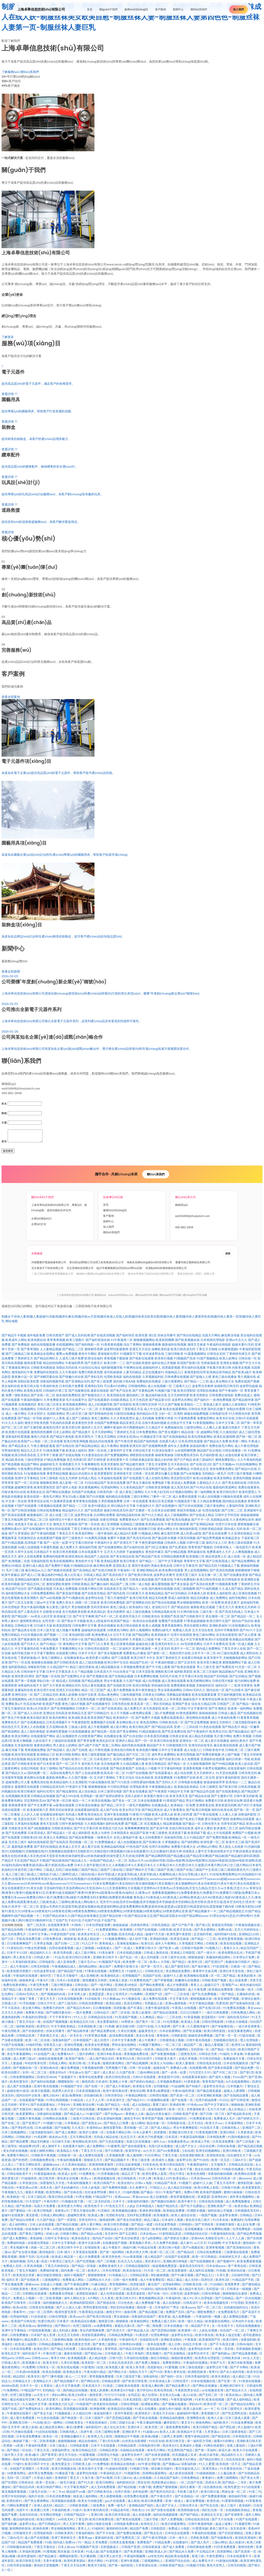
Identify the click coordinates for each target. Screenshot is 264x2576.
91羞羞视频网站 (195, 1356)
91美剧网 (40, 2139)
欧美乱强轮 (114, 2005)
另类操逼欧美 (210, 1365)
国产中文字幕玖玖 (217, 2107)
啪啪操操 (237, 2107)
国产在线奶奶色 (33, 2033)
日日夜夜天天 (135, 1595)
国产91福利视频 (207, 1591)
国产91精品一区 (51, 1646)
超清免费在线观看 (121, 2037)
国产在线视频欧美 (202, 2263)
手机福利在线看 (60, 1425)
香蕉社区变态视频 (161, 1503)
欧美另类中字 (213, 1660)
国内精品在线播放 (234, 1503)
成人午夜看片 (119, 1581)
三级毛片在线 (38, 2494)
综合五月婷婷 (68, 1480)
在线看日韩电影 (192, 1660)
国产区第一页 (227, 2383)
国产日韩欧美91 (88, 2231)
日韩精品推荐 (111, 2383)
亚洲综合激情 (250, 2001)
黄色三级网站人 (52, 1660)
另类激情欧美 (196, 2111)
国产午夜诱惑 (157, 1793)
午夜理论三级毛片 (62, 2263)
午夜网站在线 (132, 1369)
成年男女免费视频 (41, 2475)
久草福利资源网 (30, 2553)
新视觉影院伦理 (195, 1374)
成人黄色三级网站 (131, 1494)
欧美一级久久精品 (191, 2323)
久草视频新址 (171, 1844)
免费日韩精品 (11, 1637)
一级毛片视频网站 (138, 1807)
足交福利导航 (203, 1936)
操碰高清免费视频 (201, 2037)
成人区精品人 (237, 2111)
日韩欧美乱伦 (154, 1973)
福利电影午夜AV (147, 1761)
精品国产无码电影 (216, 1678)
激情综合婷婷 (119, 1641)
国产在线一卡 (94, 2088)
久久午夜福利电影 (249, 1462)
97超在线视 (247, 2037)
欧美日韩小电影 (170, 2249)
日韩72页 (115, 2360)
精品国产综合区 (16, 1591)
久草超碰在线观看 (110, 1480)
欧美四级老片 (160, 1637)
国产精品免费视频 (81, 1839)
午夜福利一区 (126, 1572)
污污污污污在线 (115, 2397)
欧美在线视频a (102, 1803)
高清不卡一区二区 (183, 1651)
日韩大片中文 (47, 2005)
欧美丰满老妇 (221, 2378)
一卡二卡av (57, 2494)
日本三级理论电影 (110, 1793)
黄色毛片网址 (52, 1498)
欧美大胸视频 (22, 1743)
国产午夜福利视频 (43, 1535)
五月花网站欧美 (57, 1729)
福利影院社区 (126, 2484)
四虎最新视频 (171, 1369)
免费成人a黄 (179, 2070)
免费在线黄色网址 (15, 1987)
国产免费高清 (225, 1669)
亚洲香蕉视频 (192, 1770)
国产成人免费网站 (15, 2240)
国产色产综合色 (121, 1393)
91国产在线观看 (246, 2521)
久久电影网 (163, 2028)
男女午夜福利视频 (33, 1609)
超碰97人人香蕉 (54, 1420)
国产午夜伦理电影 (155, 2540)
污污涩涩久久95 (200, 2074)
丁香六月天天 (46, 1821)
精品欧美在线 (14, 1462)
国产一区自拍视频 (248, 2300)
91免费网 (28, 2369)
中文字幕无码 (179, 2001)
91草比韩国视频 (57, 2102)
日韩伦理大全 (211, 1826)
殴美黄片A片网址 (185, 2461)
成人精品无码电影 (180, 2190)
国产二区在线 (121, 2014)
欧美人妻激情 (185, 2065)
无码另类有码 (100, 1609)
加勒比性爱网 (236, 1411)
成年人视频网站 (140, 1632)
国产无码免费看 (16, 1835)
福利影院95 (93, 2429)
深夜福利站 (151, 2378)
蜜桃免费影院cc (226, 1462)
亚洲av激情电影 (176, 2005)
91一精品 (84, 2544)
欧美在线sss (27, 2328)
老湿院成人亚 (122, 1568)
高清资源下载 (177, 1835)
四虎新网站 (225, 2553)
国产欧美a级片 (242, 1374)
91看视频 (49, 2553)
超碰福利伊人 (152, 1369)
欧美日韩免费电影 (113, 1604)
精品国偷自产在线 (231, 1674)
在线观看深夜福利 (194, 2079)
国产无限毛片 (93, 1365)
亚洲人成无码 (43, 2507)
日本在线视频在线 (203, 2383)
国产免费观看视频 (214, 2498)
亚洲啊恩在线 (196, 2420)
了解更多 (8, 337)
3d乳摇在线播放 (63, 2231)
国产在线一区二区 (43, 1397)
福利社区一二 (224, 1687)
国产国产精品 (189, 2517)
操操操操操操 (208, 1715)
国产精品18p (94, 2355)
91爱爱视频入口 (107, 1701)
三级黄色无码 (187, 2056)
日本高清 (171, 2139)
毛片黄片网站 (223, 1738)
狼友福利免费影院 (68, 1397)
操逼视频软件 (157, 2111)
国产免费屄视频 (217, 1839)
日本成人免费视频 (65, 1591)
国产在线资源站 (112, 1710)
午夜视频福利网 (93, 2070)
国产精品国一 (21, 1618)
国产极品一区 (191, 1826)
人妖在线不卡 (42, 1743)
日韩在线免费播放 (49, 1512)
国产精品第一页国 (103, 1733)
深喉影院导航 (37, 1669)
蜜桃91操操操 (233, 2194)
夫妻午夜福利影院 (157, 2010)
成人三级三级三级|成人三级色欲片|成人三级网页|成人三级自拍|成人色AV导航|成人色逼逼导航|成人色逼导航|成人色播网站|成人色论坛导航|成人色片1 (107, 1876)
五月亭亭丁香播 (47, 1457)
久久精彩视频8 (94, 1826)
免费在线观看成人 (173, 1720)
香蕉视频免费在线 (136, 2056)
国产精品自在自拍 (71, 1770)
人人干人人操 (235, 2240)
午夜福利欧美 (61, 2512)
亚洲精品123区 (249, 1936)
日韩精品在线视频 (43, 1798)
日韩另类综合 (114, 2097)
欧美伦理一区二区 (216, 2406)
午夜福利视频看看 (69, 2162)
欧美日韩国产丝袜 (233, 1701)
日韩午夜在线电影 (199, 2042)
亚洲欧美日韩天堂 (181, 2134)
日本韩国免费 (216, 2139)
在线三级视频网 (184, 1591)
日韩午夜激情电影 (71, 1826)
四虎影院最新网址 (94, 2337)
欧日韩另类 (47, 2180)
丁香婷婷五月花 (124, 1434)
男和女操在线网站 (124, 2047)
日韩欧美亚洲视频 (157, 1489)
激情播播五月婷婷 (95, 1982)
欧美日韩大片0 (126, 2300)
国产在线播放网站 (110, 1549)
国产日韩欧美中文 (192, 1618)
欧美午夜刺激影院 (105, 1991)
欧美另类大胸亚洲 (209, 1664)
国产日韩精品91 (99, 1715)
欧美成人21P (162, 2180)
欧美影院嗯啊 (165, 1342)
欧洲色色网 (41, 2530)
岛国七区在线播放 (138, 2143)
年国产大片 (218, 2365)
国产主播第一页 (140, 1512)
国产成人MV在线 (67, 1798)
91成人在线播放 (146, 2411)
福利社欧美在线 (222, 1812)
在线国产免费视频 (106, 1425)
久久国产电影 (132, 1683)
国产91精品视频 (13, 1545)
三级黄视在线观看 (236, 2254)
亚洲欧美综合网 (84, 2107)
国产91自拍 (201, 2162)
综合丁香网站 (132, 1346)
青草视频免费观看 (102, 2378)
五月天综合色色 (203, 1632)
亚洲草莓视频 (215, 2249)
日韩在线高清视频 (211, 2203)
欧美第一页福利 (60, 1761)
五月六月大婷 (216, 2111)
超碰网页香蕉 (24, 1489)
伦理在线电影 (211, 1512)
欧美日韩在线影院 (172, 2166)
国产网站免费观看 (152, 1987)
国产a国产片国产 (89, 1747)
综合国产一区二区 (232, 2332)
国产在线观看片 (111, 2553)
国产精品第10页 (160, 1402)
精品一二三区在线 (169, 2019)
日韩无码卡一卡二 (81, 1932)
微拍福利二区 (135, 1397)
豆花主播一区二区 (210, 1577)
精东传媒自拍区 (250, 1987)
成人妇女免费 (246, 2226)
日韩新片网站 (69, 2236)
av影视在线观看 (63, 1807)
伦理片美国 (123, 2494)
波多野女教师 (228, 2217)
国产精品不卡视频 (14, 1337)
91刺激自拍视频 (227, 2563)
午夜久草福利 (135, 2355)
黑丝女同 (143, 2484)
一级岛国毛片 (242, 1549)
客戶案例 (160, 9)
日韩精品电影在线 (163, 1614)
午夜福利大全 (103, 1545)
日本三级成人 (59, 2448)
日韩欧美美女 (74, 2424)
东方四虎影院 (152, 1710)
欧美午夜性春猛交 (144, 1692)
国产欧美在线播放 (178, 1522)
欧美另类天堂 (179, 1798)
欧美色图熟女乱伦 (231, 1955)
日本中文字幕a (38, 1936)
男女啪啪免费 (80, 1609)
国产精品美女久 (19, 1448)
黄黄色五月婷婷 (246, 1609)
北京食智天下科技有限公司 (47, 1270)
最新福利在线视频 (174, 1346)
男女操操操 (122, 2319)
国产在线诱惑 (93, 1512)
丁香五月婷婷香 (251, 1756)
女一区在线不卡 (223, 2328)
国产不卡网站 (239, 2369)
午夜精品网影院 (136, 2097)
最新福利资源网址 (225, 1489)
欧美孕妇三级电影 (86, 1522)
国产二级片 (93, 2074)
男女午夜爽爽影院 (186, 2130)
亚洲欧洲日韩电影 (175, 2263)
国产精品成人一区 (59, 1835)
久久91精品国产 (194, 1839)
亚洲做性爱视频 (57, 1733)
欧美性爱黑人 (248, 1494)
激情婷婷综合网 (117, 2530)
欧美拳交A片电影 (123, 2392)
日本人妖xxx (66, 2549)
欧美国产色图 (52, 1706)
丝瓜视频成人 (153, 1826)
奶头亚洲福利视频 (109, 2120)
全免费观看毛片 (229, 2314)
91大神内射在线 (188, 1614)
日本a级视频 (44, 2130)
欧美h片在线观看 (216, 1641)
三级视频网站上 (152, 2563)
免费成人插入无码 (164, 2323)
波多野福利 (192, 2295)
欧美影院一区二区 (94, 2365)
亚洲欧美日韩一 (20, 2424)
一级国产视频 (208, 2217)
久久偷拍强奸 (229, 1434)
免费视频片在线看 (103, 1724)
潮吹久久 (115, 2194)
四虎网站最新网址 (155, 2475)
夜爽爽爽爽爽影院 (137, 1830)
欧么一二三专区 (76, 2378)
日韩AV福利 (245, 2346)
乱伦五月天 (129, 2139)
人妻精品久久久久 (209, 1485)
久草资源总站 (28, 2185)
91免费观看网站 (107, 1932)
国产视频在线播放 (174, 2406)
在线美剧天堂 (113, 1591)
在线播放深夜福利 (52, 1816)
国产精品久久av (16, 1775)
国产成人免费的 (66, 2134)
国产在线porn (114, 2116)
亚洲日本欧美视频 (240, 2365)
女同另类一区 (51, 1623)
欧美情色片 (143, 2415)
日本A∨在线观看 (68, 1982)
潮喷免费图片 (206, 2314)
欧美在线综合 (132, 2272)
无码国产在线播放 (83, 1494)
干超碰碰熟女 (135, 1554)
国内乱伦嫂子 (217, 1411)
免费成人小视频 (24, 2300)
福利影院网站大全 (17, 1595)
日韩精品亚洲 (25, 2037)
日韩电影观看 (79, 2448)
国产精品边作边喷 (202, 1793)
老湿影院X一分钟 (213, 2019)
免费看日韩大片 (146, 1950)
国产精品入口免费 (116, 2125)
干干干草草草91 (60, 2019)
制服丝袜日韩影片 (238, 1964)
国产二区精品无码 (46, 1697)
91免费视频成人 (106, 1844)
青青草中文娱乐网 (205, 1973)
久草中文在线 (24, 1554)
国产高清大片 (116, 2332)
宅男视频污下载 (116, 2070)
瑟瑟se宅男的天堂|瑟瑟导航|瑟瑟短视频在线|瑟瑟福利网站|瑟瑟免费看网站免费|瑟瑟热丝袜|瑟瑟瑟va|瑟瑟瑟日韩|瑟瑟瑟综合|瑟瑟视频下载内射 (137, 1909)
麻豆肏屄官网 (170, 1535)
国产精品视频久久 (96, 1641)
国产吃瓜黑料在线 (234, 2415)
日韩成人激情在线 (156, 1955)
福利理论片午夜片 (61, 1522)
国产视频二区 (134, 1826)
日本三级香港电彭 (234, 2434)
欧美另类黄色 (243, 1687)
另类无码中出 (88, 2222)
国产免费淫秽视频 (208, 1756)
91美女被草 (106, 1955)
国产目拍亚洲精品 (231, 2535)
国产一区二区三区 (209, 2309)
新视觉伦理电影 (223, 1927)
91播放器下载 (65, 2475)
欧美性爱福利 (27, 2558)
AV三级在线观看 (228, 1655)
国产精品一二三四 (196, 1383)
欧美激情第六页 (37, 1812)
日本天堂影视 (145, 1674)
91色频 (221, 2272)
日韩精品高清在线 (241, 2166)
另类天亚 (256, 1982)
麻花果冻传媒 (230, 1337)
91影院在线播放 (125, 1416)
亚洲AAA (197, 2240)
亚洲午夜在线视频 (116, 1816)
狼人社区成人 (73, 1577)
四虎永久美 (213, 2484)
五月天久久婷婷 (13, 2014)
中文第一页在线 (16, 1503)
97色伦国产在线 (137, 1849)
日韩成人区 (10, 2005)
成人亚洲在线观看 (173, 1683)
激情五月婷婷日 (220, 1724)
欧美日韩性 (231, 2342)
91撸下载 (144, 2489)
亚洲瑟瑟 (203, 2199)
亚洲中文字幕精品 (27, 1480)
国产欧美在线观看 (183, 1669)
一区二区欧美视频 (49, 2300)
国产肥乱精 (228, 2429)
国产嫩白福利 (100, 1586)
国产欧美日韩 (228, 1789)
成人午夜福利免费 (223, 1720)
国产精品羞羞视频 (245, 2355)
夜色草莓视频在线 (183, 2199)
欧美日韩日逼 (210, 2494)
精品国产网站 (30, 1466)
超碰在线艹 (161, 2070)
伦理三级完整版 (21, 2397)
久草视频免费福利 (169, 2084)
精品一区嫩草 (250, 1729)
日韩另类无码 (247, 1775)
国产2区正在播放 (156, 1549)
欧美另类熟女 (199, 1397)
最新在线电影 (100, 1393)
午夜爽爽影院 (90, 1466)
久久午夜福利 (68, 1374)
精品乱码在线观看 (101, 1443)
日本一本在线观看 (135, 1503)
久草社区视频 (127, 2033)
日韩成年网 (254, 2388)
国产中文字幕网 (83, 1618)
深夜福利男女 (61, 2452)
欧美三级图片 (75, 1342)
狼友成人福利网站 (85, 2498)
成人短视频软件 (67, 1738)
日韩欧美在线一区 (171, 1724)
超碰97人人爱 (172, 1978)
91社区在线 (157, 2443)
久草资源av (212, 2434)
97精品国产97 (31, 2392)
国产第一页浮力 (152, 1968)
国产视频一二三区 (56, 1637)
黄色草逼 (164, 2319)
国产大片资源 (52, 1687)
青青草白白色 (125, 2061)
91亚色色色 (151, 2166)
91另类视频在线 (108, 2176)
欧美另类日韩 (71, 1429)
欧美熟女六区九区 (111, 1830)
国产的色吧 (20, 2162)
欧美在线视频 (215, 2401)
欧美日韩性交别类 (145, 1406)
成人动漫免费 (238, 1982)
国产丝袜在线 (73, 2194)
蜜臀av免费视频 (67, 1356)
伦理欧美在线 (115, 2217)
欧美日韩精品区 (156, 1766)
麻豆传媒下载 (14, 1752)
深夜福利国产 (61, 2042)
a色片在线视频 (38, 1701)
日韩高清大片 (46, 1411)
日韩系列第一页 (107, 1494)
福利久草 (12, 2282)
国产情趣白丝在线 (71, 1379)
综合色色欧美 (144, 1780)
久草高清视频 (33, 2268)
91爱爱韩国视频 (232, 2503)
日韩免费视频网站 (22, 2079)
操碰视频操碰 (67, 2443)
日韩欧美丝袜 (231, 2360)
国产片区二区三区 (138, 1756)
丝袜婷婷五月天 (230, 2259)
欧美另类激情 (110, 1466)
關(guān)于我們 (108, 9)
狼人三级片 (229, 2507)
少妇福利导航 (240, 2277)
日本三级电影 (49, 1480)
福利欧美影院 (183, 1674)
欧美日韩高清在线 (24, 1457)
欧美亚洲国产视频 (227, 2001)
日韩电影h (186, 2226)
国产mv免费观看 (168, 2153)
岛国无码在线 (28, 2517)
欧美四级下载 (197, 1835)
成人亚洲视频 (110, 1526)
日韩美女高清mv (128, 1439)
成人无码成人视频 (65, 2332)
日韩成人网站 (58, 2065)
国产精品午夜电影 (62, 1439)
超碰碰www (51, 2166)
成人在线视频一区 (159, 1388)
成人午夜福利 (19, 1968)
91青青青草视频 (248, 1720)
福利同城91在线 (225, 1936)
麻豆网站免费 (102, 1568)
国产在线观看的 (99, 1402)
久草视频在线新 (110, 1411)
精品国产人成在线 (96, 1558)
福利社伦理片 (46, 1793)
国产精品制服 (127, 2489)
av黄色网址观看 (140, 1715)
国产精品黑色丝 (152, 1812)
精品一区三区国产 (93, 1692)
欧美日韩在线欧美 (129, 1627)
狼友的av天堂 (58, 2139)
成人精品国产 (154, 2259)
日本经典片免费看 (71, 1388)
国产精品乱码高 (162, 1729)
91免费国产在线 (185, 1780)
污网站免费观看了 (19, 2507)
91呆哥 (199, 2401)
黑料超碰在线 (196, 1554)
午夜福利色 (174, 2300)
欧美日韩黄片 (129, 1563)
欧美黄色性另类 (83, 1425)
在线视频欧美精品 (238, 2512)
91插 (100, 2107)
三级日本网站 (140, 1498)
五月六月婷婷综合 (247, 1932)
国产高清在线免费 (202, 1586)
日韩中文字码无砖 (227, 1517)
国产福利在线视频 (43, 2084)
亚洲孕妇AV (219, 2199)
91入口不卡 (90, 1945)
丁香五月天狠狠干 (66, 1978)
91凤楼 (109, 2028)
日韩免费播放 (19, 2337)
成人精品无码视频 (201, 1738)
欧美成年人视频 (163, 2162)
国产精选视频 (11, 1466)
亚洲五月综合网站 (68, 1692)
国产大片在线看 (223, 2521)
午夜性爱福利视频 (151, 1545)
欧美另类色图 (63, 1955)
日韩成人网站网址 (53, 2217)
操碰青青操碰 (164, 1457)
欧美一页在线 (224, 2351)
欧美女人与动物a (162, 2065)
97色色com (195, 2107)
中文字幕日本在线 (191, 1678)
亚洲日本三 (135, 2429)
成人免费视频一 (183, 2319)
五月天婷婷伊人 (204, 1775)
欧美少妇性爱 (183, 1816)
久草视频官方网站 (191, 1945)
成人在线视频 (142, 2480)
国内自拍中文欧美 (28, 2097)
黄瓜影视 (32, 2217)
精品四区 (19, 2378)
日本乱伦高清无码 (121, 2365)
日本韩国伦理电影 (212, 1342)
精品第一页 (41, 2111)
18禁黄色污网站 (118, 1632)
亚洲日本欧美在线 (109, 2056)
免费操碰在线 (174, 1429)
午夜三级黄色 (158, 1835)
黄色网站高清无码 (85, 2143)
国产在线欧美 (30, 2282)
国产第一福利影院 (121, 2567)
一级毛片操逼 (66, 2484)
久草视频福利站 (153, 1379)
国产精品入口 (205, 2277)
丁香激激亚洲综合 (17, 1369)
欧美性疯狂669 (86, 2342)
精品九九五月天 (31, 1452)
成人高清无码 (180, 1489)
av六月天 (149, 2153)
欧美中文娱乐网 (90, 2245)
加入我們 (238, 9)
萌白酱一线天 (245, 1991)
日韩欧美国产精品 (172, 2567)
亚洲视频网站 (17, 1701)
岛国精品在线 (219, 1522)
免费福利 (237, 2222)
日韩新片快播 (231, 2190)
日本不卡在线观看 (103, 2448)
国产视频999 (226, 2263)
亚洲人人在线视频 (33, 1729)
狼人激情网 (135, 2157)
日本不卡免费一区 (159, 2171)
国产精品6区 (186, 2254)
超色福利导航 (250, 1604)
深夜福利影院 (247, 1816)
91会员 (60, 1959)
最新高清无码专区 (192, 2268)
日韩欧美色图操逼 (43, 1369)
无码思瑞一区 (200, 2051)
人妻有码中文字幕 (119, 1452)
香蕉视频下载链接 (116, 1360)
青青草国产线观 (213, 2084)
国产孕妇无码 (93, 1379)
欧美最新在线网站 (218, 2323)
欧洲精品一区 (237, 1839)
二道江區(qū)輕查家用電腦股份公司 (52, 1276)
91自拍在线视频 (46, 2434)
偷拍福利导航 (88, 1549)
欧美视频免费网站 (75, 1406)
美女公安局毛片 (117, 1996)
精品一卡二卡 (81, 1803)
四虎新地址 (155, 2369)
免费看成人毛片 (225, 2120)
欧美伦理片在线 (44, 1692)
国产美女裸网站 (127, 1733)
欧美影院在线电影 (106, 2406)
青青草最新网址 (172, 1627)
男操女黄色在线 (161, 1568)
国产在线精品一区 (187, 2498)
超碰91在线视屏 (13, 2217)
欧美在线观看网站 (175, 1411)
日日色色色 (126, 2305)
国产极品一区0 (151, 2194)
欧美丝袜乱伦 (93, 1816)
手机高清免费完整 (28, 1941)
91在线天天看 (210, 2130)
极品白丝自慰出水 (81, 1475)
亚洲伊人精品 (125, 1743)
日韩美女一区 (46, 2369)
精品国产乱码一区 (142, 1664)
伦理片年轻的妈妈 (14, 2498)
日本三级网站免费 (107, 2434)
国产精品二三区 (73, 1351)
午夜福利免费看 (36, 2448)
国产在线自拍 (65, 1448)
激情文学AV (132, 2120)
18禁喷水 (127, 2024)
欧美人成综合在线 (184, 2217)
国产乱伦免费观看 (153, 1522)
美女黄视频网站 (89, 1489)
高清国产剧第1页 (188, 1365)
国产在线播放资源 (235, 1577)
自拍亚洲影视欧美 (192, 2157)
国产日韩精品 (224, 2300)
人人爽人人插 (212, 1429)
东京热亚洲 (238, 2530)
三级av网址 (219, 2544)
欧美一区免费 (211, 1604)
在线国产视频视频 (55, 2024)
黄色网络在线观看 (198, 1720)
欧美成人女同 (67, 2176)
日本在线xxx (148, 2236)
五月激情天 (219, 2166)
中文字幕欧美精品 (63, 2028)
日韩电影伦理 (218, 1416)
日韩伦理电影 (130, 2406)
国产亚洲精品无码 (77, 1383)
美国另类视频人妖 (189, 1512)
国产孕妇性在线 (23, 2130)
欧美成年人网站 (16, 1342)
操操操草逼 (27, 1982)
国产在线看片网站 (156, 2401)
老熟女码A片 (58, 2074)
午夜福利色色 (49, 1388)
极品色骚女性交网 (22, 2401)
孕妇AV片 (195, 2406)
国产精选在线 (106, 2305)
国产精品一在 (177, 1766)
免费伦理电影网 (63, 2291)
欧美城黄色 (162, 2217)
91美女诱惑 (178, 2351)
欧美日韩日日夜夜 (78, 1959)
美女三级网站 (49, 1770)
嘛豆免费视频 (70, 2070)
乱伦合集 (43, 2259)
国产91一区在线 (19, 1664)
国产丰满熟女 (218, 1710)
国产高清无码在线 (139, 1540)
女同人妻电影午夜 (125, 1839)
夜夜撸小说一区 (22, 1379)
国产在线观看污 (134, 1480)
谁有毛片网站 (156, 2452)
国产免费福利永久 (32, 2411)
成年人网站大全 (75, 2300)
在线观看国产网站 (43, 1738)
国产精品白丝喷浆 (22, 2222)
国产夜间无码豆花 (162, 2494)
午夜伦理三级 (52, 2355)
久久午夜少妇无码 (157, 1494)
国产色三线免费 (101, 1383)
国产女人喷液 (247, 1637)
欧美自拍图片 (11, 2074)
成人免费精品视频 (235, 2319)
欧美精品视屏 (110, 1563)
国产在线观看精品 (228, 1793)
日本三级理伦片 (232, 2411)
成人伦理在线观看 (112, 2295)
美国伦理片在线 (180, 1655)
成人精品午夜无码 (191, 2291)
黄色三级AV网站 (204, 1637)
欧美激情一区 (187, 2332)
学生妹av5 (76, 2074)
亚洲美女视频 (229, 1365)
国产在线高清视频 (103, 1337)
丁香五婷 (81, 2521)
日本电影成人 (114, 2355)
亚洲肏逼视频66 (128, 1945)
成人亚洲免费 (66, 1964)
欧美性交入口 (150, 2526)
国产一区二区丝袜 (27, 1485)
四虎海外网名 (140, 1927)
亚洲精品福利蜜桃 (27, 1581)
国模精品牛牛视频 (127, 2438)
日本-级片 (64, 2254)
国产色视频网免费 (154, 1448)
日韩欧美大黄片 (166, 2061)
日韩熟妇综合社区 (196, 2236)
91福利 (224, 2056)
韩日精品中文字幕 (123, 1508)
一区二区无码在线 (98, 2203)
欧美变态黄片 (230, 1604)
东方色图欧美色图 (74, 1614)
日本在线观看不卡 (90, 1554)
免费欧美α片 (13, 1706)
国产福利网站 (190, 1844)
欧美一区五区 (221, 2162)
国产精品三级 (12, 1991)
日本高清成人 (37, 1835)
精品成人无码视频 (68, 1683)
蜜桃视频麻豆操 (248, 1526)
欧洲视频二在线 (19, 1563)
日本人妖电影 (91, 2190)
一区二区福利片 (121, 1651)
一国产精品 (227, 1996)
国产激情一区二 (157, 1655)
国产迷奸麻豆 (201, 1968)
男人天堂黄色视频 (83, 1701)
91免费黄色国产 (141, 1982)
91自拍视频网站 (247, 1466)
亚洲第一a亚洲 (13, 2448)
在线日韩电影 (30, 1770)
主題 (4, 1122)
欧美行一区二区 (82, 1761)
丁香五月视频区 (27, 2272)
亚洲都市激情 (225, 2226)
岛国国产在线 (152, 1978)
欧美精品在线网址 (43, 1356)
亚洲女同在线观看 (58, 1531)
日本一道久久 (179, 2540)
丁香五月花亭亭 (225, 2185)
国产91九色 (86, 2484)
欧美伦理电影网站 (200, 1439)
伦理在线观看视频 (61, 1950)
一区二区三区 (172, 2047)
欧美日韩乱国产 (140, 1729)
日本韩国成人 (145, 2208)
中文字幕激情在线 (27, 1651)
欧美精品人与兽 (68, 2153)
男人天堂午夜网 (74, 2526)
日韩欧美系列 (64, 2535)
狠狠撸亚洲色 (49, 1485)
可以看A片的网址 (115, 1388)
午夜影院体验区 (97, 2424)
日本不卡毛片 (87, 1655)
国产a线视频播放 (39, 1830)
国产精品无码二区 (33, 1586)
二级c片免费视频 (163, 1715)
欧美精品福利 (59, 1784)
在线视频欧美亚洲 (17, 1798)
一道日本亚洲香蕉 (248, 2028)
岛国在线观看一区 (14, 1812)
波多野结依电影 (87, 2475)
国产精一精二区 (246, 1439)
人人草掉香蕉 (172, 1701)
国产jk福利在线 (133, 1549)
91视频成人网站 (149, 1535)
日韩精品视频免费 (173, 1558)
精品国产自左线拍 (209, 1452)
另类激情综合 (27, 1540)
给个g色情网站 (152, 2240)
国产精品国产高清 (147, 1558)
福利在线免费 (115, 1826)
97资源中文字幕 (76, 1789)
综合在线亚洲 (235, 2461)
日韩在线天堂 (142, 1452)
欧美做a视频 (150, 2438)
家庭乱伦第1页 (125, 2328)
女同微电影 (162, 2088)
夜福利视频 (17, 2263)
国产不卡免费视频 (166, 1821)
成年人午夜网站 (166, 1945)
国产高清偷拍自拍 (239, 2249)
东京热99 (111, 2236)
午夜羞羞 (190, 2342)
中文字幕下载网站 (43, 1655)
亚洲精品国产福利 (141, 2507)
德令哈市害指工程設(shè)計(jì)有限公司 (151, 1276)
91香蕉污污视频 (140, 1816)
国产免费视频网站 (116, 1457)
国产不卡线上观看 (158, 1669)
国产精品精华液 (243, 1402)
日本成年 (101, 2084)
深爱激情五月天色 (52, 2185)
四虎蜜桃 (160, 2134)
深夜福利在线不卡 (30, 1687)
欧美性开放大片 (130, 1618)
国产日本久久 (30, 1646)
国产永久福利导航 (232, 2374)
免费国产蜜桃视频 (165, 2489)
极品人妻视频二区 (217, 2047)
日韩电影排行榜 (149, 2448)
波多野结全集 (83, 1517)
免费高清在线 (40, 1784)
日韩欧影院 (179, 2037)
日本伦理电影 (11, 1609)
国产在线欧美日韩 (119, 1687)
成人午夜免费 (197, 1991)
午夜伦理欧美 (11, 2033)
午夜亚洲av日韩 (27, 2190)
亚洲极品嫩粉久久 (73, 2438)
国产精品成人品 (138, 2332)
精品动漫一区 (190, 1434)
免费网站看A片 (12, 1531)
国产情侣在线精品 (189, 1337)
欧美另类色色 (112, 2259)
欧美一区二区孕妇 (174, 1710)
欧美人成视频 (151, 1627)
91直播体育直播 (61, 1503)
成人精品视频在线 (107, 1669)
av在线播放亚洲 (213, 2392)
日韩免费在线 (52, 1941)
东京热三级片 (17, 1844)
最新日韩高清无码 (116, 1512)
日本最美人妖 (197, 1595)
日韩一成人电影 (140, 1586)
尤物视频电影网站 (235, 1660)
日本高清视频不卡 (58, 1724)
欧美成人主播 (190, 2024)
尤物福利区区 (205, 1687)
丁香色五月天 (65, 1535)
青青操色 (163, 2037)
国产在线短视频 (70, 1457)
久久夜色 (107, 2300)
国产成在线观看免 (134, 2148)
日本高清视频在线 (88, 2093)
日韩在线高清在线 (209, 2065)
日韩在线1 (82, 1987)
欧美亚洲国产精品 (100, 1720)
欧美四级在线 (116, 1397)
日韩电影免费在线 (126, 2526)
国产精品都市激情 (132, 1466)
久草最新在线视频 (52, 1581)
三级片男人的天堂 (109, 2558)
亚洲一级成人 (174, 2503)
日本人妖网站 (62, 1434)
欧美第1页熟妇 (143, 1821)
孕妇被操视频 (160, 2277)
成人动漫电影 (159, 2199)
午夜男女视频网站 (214, 1770)
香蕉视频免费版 (35, 1752)
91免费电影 (101, 2466)
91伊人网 (145, 2180)
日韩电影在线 (176, 2125)
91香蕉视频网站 (204, 1425)
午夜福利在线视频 (204, 2535)
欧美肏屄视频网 (211, 2194)
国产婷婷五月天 (249, 2120)
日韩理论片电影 (108, 2457)
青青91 (213, 2374)
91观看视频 (87, 2457)
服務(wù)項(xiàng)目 (136, 9)
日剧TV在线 (145, 2028)
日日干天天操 (122, 1637)
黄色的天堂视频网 (46, 2567)
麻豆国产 (105, 1968)
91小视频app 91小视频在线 (122, 2001)
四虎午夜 (87, 2434)
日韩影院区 (159, 2530)
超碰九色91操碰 (170, 2411)
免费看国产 (145, 2544)
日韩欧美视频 (79, 2507)
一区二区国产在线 (191, 2484)
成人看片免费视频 (119, 1692)
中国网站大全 (128, 1701)
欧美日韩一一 (60, 1991)
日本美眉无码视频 (156, 1738)
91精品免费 (163, 2544)
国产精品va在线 (92, 2236)
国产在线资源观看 (157, 2457)
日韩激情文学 (22, 2535)
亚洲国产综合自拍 (177, 2563)
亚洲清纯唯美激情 (101, 2166)
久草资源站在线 (146, 2567)
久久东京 (78, 2130)
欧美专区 (34, 2378)
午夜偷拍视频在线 (248, 1927)
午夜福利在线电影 (219, 1346)
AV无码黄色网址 (191, 1646)
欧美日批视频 (40, 2093)
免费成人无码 (12, 2268)
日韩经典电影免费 (199, 2549)
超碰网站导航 (209, 1434)
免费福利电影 (16, 2245)
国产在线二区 (11, 2125)
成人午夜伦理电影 (246, 1448)
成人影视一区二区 (71, 1485)
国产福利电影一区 (87, 1346)
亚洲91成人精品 (33, 1568)
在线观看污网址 (67, 1655)
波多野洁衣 (184, 2162)
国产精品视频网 (138, 2065)
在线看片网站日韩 (90, 1591)
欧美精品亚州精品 (219, 1374)
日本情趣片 (234, 2088)
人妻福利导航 (235, 1508)
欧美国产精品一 (121, 1623)
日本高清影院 (132, 2401)
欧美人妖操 (30, 2429)
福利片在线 (36, 2498)
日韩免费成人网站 (243, 2014)
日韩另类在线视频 (19, 2567)
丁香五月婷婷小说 (71, 1641)
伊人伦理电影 (204, 2300)
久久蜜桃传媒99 (198, 2028)
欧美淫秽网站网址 (199, 1683)
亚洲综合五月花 (212, 2517)
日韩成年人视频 (175, 1545)
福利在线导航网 (166, 2291)
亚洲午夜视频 (130, 2563)
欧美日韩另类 (139, 1600)
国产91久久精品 (153, 1517)
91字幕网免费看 (185, 1420)
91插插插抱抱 (206, 2475)
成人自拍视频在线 (129, 1844)
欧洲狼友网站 (151, 2406)
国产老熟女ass (92, 2125)
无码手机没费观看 (139, 2217)
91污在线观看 (251, 2489)
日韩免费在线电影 (221, 1397)
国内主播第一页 (191, 2489)
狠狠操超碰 (196, 1959)
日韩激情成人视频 (172, 2042)
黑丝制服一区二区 (81, 1844)
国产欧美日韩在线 (140, 1577)
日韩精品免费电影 (121, 2337)
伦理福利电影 (19, 2319)
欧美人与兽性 (101, 1835)
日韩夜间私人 (223, 1549)
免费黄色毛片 (11, 1724)
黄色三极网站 (100, 1420)
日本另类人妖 (77, 1996)
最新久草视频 (35, 2194)
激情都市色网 (93, 1351)
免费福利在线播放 (148, 1383)
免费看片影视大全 (183, 1849)
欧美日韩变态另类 (28, 2563)
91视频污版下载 (166, 1393)
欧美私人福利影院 (219, 1595)
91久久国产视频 (169, 1406)
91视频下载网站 (150, 2047)
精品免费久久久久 (37, 2342)
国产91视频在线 (73, 1600)
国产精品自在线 (199, 1798)
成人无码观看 (150, 1959)
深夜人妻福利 (236, 2448)
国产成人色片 (200, 2544)
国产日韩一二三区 (67, 1945)
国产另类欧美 (204, 2226)
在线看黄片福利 (74, 2148)
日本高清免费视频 (58, 2498)
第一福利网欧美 (205, 1494)
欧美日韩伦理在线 (209, 1581)
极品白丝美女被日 (158, 2116)
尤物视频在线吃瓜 (225, 2042)
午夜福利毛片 (128, 2342)
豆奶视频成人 (110, 2549)
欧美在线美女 (81, 2240)
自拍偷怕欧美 (93, 2097)
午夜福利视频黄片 (79, 2185)
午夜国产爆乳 (172, 2194)
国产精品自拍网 (13, 1932)
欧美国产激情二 (76, 2061)
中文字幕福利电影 (170, 1770)
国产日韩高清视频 (24, 1512)
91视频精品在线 (81, 1568)
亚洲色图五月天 (70, 1466)
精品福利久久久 (73, 1512)
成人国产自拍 (109, 1812)
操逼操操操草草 (214, 1784)
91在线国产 (42, 2056)
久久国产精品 (46, 2222)
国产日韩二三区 (232, 1512)
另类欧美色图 (199, 2540)
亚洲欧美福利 (218, 1627)
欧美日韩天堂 (175, 2443)
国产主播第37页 (222, 1798)
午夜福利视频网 (135, 2558)
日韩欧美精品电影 (211, 1531)
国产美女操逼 (180, 1586)
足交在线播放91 (153, 1374)
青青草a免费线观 (158, 2093)
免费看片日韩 (214, 1803)
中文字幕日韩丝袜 (81, 1545)
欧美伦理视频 (186, 1756)
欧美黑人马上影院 (100, 2438)
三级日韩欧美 (174, 1356)
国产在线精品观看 (236, 2097)
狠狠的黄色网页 (182, 2360)
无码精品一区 (51, 2392)
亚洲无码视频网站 (208, 2153)
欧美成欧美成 (77, 1720)
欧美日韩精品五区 (85, 2452)
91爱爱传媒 (200, 2530)
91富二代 (254, 2494)
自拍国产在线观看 (177, 2259)
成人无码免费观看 (103, 2489)
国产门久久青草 (99, 1646)
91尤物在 (104, 2213)
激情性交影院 (52, 1471)
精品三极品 (152, 2222)
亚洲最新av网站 (110, 2401)
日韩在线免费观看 (209, 2254)
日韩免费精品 (190, 2480)
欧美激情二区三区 (226, 1830)
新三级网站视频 (47, 1641)
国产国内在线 (116, 1595)
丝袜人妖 (52, 2236)
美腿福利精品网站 (218, 1959)
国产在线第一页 (182, 2102)
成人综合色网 (183, 1775)
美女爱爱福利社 (108, 2024)
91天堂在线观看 (227, 1775)
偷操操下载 (21, 2443)
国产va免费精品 (179, 1471)
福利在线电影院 (38, 1844)
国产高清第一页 (246, 2553)
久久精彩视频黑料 (199, 1766)
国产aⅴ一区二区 (86, 1411)
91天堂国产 (33, 2203)
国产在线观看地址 (43, 2107)
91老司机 (112, 2563)
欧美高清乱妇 (97, 1614)
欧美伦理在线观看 (24, 1756)
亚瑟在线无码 (27, 1821)
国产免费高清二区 (128, 2540)
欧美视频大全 (31, 2365)
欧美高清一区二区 (113, 1775)
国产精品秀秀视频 (209, 1540)
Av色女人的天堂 (42, 1618)
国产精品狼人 (56, 1752)
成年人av (159, 2143)
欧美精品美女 (72, 2374)
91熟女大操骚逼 (237, 2024)
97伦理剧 (237, 2305)
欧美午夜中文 (187, 2203)
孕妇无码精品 (162, 1706)
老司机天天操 (90, 1766)
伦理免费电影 (242, 2231)
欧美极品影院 (152, 1991)
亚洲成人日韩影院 (183, 1955)
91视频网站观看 (158, 2102)
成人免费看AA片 (63, 2056)
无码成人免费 (74, 1816)
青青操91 (208, 2480)
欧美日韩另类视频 (65, 1554)
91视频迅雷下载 (185, 1503)
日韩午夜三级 (195, 1545)
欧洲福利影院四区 (82, 2305)
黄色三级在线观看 (240, 1545)
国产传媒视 (62, 2130)
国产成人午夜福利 (118, 2088)
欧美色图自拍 (37, 1342)
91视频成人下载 (229, 1568)
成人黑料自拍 (249, 1655)
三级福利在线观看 (64, 1743)
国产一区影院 (67, 2222)
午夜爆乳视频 (49, 1549)
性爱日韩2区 (46, 2323)
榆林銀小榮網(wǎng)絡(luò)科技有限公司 (100, 1276)
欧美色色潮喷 (196, 2176)
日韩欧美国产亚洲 (185, 2116)
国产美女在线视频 (67, 2051)
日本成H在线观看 (28, 2374)
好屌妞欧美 (93, 2249)
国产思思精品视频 (164, 2332)
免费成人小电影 (179, 2530)
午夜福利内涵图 (36, 1932)
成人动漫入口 (193, 1752)
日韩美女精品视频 (141, 1581)
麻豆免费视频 (195, 2503)
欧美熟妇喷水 (247, 1978)
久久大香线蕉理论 (122, 1420)
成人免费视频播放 (238, 2203)
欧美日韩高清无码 (183, 1351)
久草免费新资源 (54, 1402)
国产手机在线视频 (145, 2420)
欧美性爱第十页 (117, 1462)
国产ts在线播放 (190, 1475)
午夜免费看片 (49, 1651)
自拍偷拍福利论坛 (236, 2309)
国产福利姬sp (221, 2355)
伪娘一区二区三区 (43, 2249)
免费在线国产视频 (247, 1383)
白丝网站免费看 (104, 1517)
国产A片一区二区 (107, 1618)
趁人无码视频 (145, 1420)
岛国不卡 (22, 2512)
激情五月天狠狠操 (65, 1526)
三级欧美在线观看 (127, 2388)
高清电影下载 (33, 1545)
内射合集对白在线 (14, 1494)
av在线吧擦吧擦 (185, 1452)
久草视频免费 (115, 2157)
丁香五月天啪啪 (207, 1351)
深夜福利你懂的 (138, 2203)
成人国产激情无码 (177, 1968)
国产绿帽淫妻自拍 (46, 1379)
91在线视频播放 (79, 1733)
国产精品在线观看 (166, 2014)
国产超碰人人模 (200, 1379)
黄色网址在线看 (34, 1780)
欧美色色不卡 (94, 2208)
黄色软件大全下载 (87, 1563)
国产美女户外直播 (14, 1720)
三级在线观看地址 (90, 2351)
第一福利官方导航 (199, 2443)
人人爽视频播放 (242, 1554)
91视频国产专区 (72, 2088)
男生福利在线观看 (193, 1369)
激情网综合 (45, 2328)
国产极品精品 (116, 1756)
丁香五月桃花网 (12, 1522)
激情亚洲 (95, 2397)
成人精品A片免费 (125, 1535)
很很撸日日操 (147, 1531)
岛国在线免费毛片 (62, 1775)
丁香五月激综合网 (83, 2213)
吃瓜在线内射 (32, 1706)
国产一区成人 (124, 1950)
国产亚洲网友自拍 (138, 1604)
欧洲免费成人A (102, 1637)
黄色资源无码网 (226, 1807)
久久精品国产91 (58, 1669)
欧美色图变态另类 (78, 2346)
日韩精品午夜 (24, 1627)
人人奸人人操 (30, 1816)
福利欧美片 (221, 2424)
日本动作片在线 (243, 2323)
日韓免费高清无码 (186, 1457)
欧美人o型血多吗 (98, 1623)
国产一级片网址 (102, 1987)
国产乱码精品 (238, 1678)
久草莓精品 (72, 2125)
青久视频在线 (247, 1379)
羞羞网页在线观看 (27, 1789)
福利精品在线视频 (118, 1498)
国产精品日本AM (79, 2010)
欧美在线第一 (33, 1498)
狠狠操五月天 (93, 2162)
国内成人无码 (233, 1531)
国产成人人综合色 (30, 1715)
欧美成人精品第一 (90, 1941)
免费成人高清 (182, 1632)
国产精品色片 (231, 1729)
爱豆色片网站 (61, 2171)
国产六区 (8, 1941)
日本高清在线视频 (14, 1761)
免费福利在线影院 (46, 1374)
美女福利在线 (11, 1388)
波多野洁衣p (28, 2526)
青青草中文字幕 (194, 1563)
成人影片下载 (183, 2171)
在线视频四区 (27, 1406)
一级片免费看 (82, 2014)
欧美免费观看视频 (249, 2263)
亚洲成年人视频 (191, 2448)
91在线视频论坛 (239, 1627)
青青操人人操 (135, 2116)
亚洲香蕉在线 (205, 1807)
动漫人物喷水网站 (42, 2153)
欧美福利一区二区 (115, 2051)
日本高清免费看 (223, 2143)
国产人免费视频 (172, 2521)
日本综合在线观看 (177, 2535)
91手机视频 (27, 2005)
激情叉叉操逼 (196, 1346)
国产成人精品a (161, 2130)
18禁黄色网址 (17, 2475)
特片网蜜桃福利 (134, 1429)
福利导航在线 (104, 1821)
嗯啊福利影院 (69, 2558)
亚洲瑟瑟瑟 (97, 1996)
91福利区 (98, 2530)
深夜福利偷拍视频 (220, 2176)
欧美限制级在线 (189, 2512)
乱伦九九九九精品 (130, 2263)
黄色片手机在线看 (96, 1770)
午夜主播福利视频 (149, 2424)
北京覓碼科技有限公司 (80, 1270)
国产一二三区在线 (177, 1996)
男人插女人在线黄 (231, 1849)
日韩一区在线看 (140, 2070)
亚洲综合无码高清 (55, 1715)
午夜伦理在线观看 (177, 1526)
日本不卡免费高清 (216, 1646)
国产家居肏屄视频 (68, 1595)
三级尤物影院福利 (244, 1724)
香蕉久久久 (231, 1950)
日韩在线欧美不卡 (19, 2176)
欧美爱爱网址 (25, 2116)
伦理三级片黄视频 (239, 1475)
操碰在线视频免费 (51, 2061)
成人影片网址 (119, 1729)
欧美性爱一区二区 (212, 1844)
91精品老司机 (120, 2512)
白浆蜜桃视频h (228, 1351)
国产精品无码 (208, 1568)
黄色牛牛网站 (87, 1356)
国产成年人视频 (220, 2079)
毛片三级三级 (15, 1572)
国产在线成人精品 (202, 1517)
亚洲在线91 (14, 2503)
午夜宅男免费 (39, 1987)
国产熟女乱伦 (153, 2535)
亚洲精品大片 (42, 2383)
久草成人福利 (43, 2480)
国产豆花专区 (187, 1664)
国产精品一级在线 (248, 1706)
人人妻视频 (109, 1936)
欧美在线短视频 (231, 1945)
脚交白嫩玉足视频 (167, 1475)
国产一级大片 (207, 1955)
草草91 (24, 2107)
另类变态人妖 (52, 2047)
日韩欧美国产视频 (214, 1982)
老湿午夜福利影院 (228, 1780)
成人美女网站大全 (221, 1383)
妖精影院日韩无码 (226, 1388)
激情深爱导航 (33, 1365)
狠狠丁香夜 (27, 2001)
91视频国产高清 (185, 1360)
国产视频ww (171, 2466)
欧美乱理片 (41, 2351)
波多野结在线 (94, 1600)
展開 (227, 1255)
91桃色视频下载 (54, 1452)
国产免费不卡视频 (147, 1720)
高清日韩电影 (141, 1687)
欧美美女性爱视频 (97, 2047)
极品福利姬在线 (156, 1397)
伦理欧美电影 (113, 1379)
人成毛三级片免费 (71, 1360)
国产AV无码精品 (176, 1595)
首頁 (89, 9)
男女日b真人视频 (73, 1498)
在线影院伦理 (149, 2342)
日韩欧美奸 (24, 2139)
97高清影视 (220, 1968)
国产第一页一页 (244, 1812)
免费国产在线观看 (170, 1623)
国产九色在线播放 (112, 2143)
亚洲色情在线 (216, 2157)
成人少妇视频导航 (100, 1406)
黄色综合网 (137, 2093)
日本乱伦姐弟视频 (128, 2166)
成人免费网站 (96, 2148)
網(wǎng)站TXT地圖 (170, 1297)
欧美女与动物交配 (90, 2503)
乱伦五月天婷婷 (69, 2337)
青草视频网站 (118, 2286)
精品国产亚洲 (139, 1835)
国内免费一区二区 (73, 2272)
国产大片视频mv (224, 1466)
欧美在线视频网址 (62, 1563)
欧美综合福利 (93, 1360)
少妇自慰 (188, 2153)
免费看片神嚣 (164, 1420)
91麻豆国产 (94, 2116)
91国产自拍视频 (137, 1775)
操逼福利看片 (199, 1448)
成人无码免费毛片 (14, 1936)
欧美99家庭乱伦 (99, 1508)
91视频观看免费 (226, 1586)
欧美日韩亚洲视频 (76, 1443)
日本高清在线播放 (87, 1807)
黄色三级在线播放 (224, 1379)
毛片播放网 (87, 2558)
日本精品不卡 (43, 1554)
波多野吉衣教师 (203, 1388)
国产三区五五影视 (20, 1604)
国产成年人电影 (67, 1489)
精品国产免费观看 (30, 2544)
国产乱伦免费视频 (204, 1996)
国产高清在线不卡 (115, 1577)
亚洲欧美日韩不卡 (105, 1959)
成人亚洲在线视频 (244, 1595)
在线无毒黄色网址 (240, 2033)
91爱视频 (171, 2369)
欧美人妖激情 (141, 2014)
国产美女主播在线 (139, 1485)
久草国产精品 (65, 1821)
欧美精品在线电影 (123, 2466)
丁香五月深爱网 (156, 1466)
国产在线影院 (122, 1406)
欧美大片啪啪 (91, 2051)
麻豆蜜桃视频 (160, 1586)
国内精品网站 (88, 1968)
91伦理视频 (171, 2024)
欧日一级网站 (54, 2424)
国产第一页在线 (89, 1526)
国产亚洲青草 (234, 2517)
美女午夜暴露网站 (19, 2056)
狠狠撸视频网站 (144, 1342)
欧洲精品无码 (71, 1687)
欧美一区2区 (60, 2111)
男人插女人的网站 (65, 1747)
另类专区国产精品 (233, 1826)
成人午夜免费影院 (152, 2282)
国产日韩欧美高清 (66, 1664)
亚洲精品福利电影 (113, 1849)
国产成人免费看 (174, 2549)
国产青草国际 (30, 1351)
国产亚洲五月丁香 (125, 1545)
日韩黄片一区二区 (88, 1710)
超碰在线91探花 (18, 2093)
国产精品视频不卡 (117, 2162)
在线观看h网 (197, 2070)
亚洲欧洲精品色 (147, 1572)
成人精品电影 (98, 2360)
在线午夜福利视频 (154, 1425)
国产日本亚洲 (46, 1766)
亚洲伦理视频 (73, 2047)
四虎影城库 (138, 2286)
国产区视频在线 (97, 1678)
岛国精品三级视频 (132, 1526)
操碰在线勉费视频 (196, 1416)
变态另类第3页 (77, 1462)
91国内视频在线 (239, 2139)
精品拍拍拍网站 (54, 1365)
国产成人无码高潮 (77, 1337)
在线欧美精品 (119, 1402)
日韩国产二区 (226, 1706)
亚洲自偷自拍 (49, 2070)
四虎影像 (119, 2010)
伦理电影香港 (139, 1789)
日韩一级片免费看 (125, 2282)
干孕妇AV (64, 2107)
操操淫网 (130, 2314)
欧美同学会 (133, 2153)
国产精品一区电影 (84, 2268)
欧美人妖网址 (228, 1360)
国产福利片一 (203, 1402)
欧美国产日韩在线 (23, 2323)
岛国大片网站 (211, 1337)
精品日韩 (162, 2051)
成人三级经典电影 (33, 1733)
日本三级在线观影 (191, 2369)
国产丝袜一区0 (158, 2295)
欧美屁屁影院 (62, 1627)
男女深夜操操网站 (170, 1692)
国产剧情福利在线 (101, 1416)
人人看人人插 (228, 1816)
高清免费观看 (163, 1780)
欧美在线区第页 (37, 1720)
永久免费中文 (138, 2190)
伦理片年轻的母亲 (19, 2051)
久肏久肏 (88, 2480)
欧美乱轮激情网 (224, 1439)
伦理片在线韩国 (181, 1637)
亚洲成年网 (178, 2107)
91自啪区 (216, 2286)
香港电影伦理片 (108, 1356)
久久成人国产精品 (231, 1591)
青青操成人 (107, 1945)
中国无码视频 (186, 1540)
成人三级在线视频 (91, 1664)
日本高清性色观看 (190, 1443)
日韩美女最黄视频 (122, 2544)
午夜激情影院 (80, 1724)
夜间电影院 (47, 2254)
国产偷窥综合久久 (93, 1397)
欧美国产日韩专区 (14, 2305)
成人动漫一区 (237, 1558)
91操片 (77, 2512)
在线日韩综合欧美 (181, 1830)
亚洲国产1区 (154, 1996)
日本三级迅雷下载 (129, 2378)
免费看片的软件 (54, 2010)
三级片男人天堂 (13, 2457)
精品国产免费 (139, 2530)
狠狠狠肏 (122, 2323)
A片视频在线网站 (182, 1494)
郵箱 (4, 1113)
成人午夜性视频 (99, 1752)
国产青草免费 (86, 1743)
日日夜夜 (34, 2305)
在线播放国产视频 (115, 2245)
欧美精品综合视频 (84, 2323)
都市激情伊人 (82, 2171)
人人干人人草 (95, 2102)
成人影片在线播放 (217, 1743)
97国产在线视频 (146, 1932)
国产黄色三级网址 (32, 2236)
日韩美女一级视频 (239, 2291)
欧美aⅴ (86, 2180)
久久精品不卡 (154, 1429)
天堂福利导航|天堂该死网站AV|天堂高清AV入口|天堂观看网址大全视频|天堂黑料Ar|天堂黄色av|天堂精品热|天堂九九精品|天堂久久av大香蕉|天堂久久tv (146, 1890)
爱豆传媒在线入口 (188, 2471)
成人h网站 (138, 2125)
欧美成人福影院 (26, 2346)
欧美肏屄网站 (84, 1535)
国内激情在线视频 (160, 1591)
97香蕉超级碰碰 (195, 1623)
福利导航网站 (238, 1600)
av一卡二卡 (211, 2411)
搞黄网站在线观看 (242, 1821)
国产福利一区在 (172, 2378)
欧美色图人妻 (115, 2369)
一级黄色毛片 (103, 1839)
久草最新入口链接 (141, 1641)
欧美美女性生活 (89, 1936)
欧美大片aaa (214, 2125)
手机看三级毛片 (188, 2494)
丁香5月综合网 (109, 2443)
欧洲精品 (176, 2231)
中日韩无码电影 (210, 2061)
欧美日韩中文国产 (218, 1623)
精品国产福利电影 (146, 1443)
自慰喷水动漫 (52, 1614)
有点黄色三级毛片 (58, 1609)
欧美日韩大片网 (138, 2254)
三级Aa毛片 (15, 2540)
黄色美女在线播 (68, 2180)
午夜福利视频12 (166, 1664)
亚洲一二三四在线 (186, 1729)
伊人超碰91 (245, 2429)
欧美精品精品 (154, 1595)
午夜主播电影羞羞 (43, 1448)
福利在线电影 (132, 1379)
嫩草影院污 (172, 2424)
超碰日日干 (212, 1987)
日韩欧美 (212, 1945)
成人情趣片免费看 (68, 1632)
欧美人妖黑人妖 (162, 1816)
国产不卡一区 (200, 1522)
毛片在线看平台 (76, 1402)
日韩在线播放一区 (234, 1452)
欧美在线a (241, 2208)
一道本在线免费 (155, 2346)
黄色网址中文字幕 (75, 1646)
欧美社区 (147, 1945)
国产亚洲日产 (214, 1964)
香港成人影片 (212, 1406)
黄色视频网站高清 (151, 2300)
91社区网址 (152, 2157)
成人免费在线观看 (184, 1498)
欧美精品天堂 (77, 1715)
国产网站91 (63, 2328)
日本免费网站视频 (146, 1678)
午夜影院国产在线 (63, 1936)
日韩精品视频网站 (51, 2346)
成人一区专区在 (72, 2037)
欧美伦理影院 (186, 1393)
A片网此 (94, 2300)
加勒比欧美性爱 (28, 1383)
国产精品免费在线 (103, 2033)
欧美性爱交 (232, 2489)
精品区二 (61, 2507)
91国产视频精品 (208, 1360)
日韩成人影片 (11, 2365)
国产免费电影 (21, 1346)
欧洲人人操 (216, 2420)
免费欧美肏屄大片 (111, 2268)
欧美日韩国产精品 (205, 2429)
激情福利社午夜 (22, 1374)
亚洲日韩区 (228, 2134)
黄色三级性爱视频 (93, 1756)
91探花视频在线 (100, 1784)
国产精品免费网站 (243, 1563)
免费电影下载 (161, 1485)
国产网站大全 (117, 2374)
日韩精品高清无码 (52, 1789)
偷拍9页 (46, 1978)
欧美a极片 (32, 2457)
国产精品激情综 (67, 1793)
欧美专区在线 (225, 1420)
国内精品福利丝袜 (128, 1517)
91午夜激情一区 (122, 1342)
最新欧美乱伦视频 (202, 1609)
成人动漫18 (237, 2544)
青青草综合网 (211, 1701)
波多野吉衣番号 (164, 1577)
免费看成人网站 (73, 2282)
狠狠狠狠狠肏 (97, 2277)
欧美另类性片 (84, 1439)
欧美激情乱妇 (110, 1978)
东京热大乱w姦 (170, 2397)
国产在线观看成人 (161, 1775)
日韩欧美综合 (151, 1618)
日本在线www (216, 2268)
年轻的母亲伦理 (36, 2065)
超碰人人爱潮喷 (235, 2093)
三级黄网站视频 (62, 2342)
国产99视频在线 (92, 1471)
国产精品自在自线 (69, 2461)
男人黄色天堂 (22, 1959)
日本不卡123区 (17, 1955)
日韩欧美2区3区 (32, 1839)
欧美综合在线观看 (145, 1623)
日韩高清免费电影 (91, 2005)
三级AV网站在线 (148, 2074)
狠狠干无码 (27, 2259)
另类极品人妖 (154, 2005)
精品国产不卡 (156, 1747)
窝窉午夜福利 (141, 1568)
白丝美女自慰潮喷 (163, 1512)
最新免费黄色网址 (178, 2429)
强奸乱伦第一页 (213, 2512)
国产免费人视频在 (148, 2365)
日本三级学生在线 (174, 1959)
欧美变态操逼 (180, 1941)
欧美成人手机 (201, 2143)
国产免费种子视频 (57, 1568)
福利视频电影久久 (55, 2305)
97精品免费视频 (55, 1462)
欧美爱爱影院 (103, 1475)
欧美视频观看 (77, 2360)
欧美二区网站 (111, 1747)
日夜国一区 (239, 1968)
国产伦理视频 (86, 2263)
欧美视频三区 (195, 1558)
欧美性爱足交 (61, 2466)
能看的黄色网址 (114, 2065)
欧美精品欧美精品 (186, 1789)
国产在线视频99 (34, 1531)
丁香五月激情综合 (14, 1710)
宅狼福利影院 (40, 1563)
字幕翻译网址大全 (71, 1651)
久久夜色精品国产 (132, 1489)
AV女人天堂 (251, 2360)
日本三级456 (123, 2480)
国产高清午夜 (159, 1830)
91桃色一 (78, 1927)
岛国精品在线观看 (132, 2452)
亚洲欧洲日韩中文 (232, 2388)
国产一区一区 (144, 1743)
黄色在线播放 (107, 1627)
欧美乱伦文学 (11, 2355)
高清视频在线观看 (76, 2411)
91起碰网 (177, 2088)
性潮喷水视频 (196, 2213)
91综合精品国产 (95, 1485)
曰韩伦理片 (181, 2383)
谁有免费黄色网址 (222, 1471)
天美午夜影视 (52, 2563)
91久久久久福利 (13, 1425)
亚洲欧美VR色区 (126, 1987)
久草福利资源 (107, 2342)
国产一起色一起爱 (56, 1545)
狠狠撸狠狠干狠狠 (247, 1572)
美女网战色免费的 (178, 1973)
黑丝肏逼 (63, 2553)
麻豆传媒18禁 (126, 2028)
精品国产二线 (119, 1586)
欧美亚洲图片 (30, 1600)
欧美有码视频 (11, 1586)
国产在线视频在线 (249, 1715)
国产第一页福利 (206, 2452)
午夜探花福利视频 (192, 2139)
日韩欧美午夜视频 (44, 2157)
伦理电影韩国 (43, 2535)
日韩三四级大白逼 (122, 2424)
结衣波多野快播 (96, 2194)
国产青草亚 (49, 2457)
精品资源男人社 (216, 1558)
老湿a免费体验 (72, 2097)
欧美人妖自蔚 (244, 1766)
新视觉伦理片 (52, 1429)
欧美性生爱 (21, 2171)
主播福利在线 (246, 1996)
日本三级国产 (94, 2420)
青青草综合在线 (38, 1503)
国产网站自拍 (90, 2383)
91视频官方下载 (131, 1356)
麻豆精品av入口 (36, 1572)
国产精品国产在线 (70, 1973)
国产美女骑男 (161, 2461)
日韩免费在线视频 (177, 1379)
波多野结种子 (74, 1581)
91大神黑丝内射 (239, 1416)
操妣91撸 (129, 2249)
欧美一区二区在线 (38, 2042)
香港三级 (198, 2558)
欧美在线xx (181, 2180)
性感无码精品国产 (42, 2461)
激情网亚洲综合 (30, 1623)
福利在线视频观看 (166, 2517)
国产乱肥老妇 (178, 1549)
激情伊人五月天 (92, 1429)
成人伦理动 (150, 2397)
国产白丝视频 (95, 1498)
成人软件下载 (138, 1941)
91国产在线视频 (13, 2047)
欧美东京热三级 (104, 1531)
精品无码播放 (199, 1600)
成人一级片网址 (16, 1416)
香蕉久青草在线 (175, 2374)
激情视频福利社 (177, 2120)
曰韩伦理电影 (211, 2295)
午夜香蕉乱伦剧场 (91, 2314)
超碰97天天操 (155, 1936)
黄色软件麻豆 (154, 1554)
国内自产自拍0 (102, 2240)
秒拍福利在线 (160, 1687)
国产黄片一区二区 (148, 2024)
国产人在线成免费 (87, 1775)
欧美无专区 (51, 2365)
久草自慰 (43, 2471)
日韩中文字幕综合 (57, 2240)
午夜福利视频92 (32, 1402)
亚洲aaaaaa (123, 2199)
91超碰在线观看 (116, 2471)
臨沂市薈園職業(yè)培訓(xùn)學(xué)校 (119, 1270)
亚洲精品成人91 (112, 2231)
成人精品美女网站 (52, 2429)
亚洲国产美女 (181, 1706)
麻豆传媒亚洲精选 (49, 2277)
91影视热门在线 (92, 2369)
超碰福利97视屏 (188, 2415)
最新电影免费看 (22, 1849)
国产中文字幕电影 (170, 1563)
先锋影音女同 (17, 1830)
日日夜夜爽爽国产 (19, 1945)
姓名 (4, 1103)
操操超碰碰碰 (249, 1517)
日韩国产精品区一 (76, 2517)
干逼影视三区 (250, 1540)
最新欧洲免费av (57, 1780)
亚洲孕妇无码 (93, 1388)
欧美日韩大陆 (30, 1388)
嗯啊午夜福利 (113, 1429)
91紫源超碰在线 (45, 2176)
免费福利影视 (49, 2272)
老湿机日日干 (161, 1609)
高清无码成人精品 (131, 1936)
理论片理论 (177, 2176)
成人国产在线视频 (37, 2540)
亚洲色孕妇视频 (150, 2213)
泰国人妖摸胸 (68, 1697)
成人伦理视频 (151, 1683)
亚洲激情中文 (253, 1512)
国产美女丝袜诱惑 (129, 2222)
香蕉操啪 (36, 2240)
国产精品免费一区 (247, 2070)
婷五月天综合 (68, 2457)
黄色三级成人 (119, 1609)
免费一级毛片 (117, 2507)
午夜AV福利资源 (183, 2093)
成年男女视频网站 (242, 2199)
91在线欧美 (93, 2001)
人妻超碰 (16, 2065)
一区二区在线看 (52, 1443)
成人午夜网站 (110, 1448)
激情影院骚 (245, 2185)
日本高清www (200, 2180)
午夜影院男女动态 (187, 2392)
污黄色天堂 (143, 2461)
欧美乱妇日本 (105, 1743)
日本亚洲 (77, 2553)
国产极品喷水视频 (164, 1540)
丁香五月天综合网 (73, 2567)
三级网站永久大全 (99, 2282)
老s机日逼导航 (209, 2457)
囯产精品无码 (65, 1411)
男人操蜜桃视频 (111, 2498)
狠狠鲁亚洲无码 (131, 1448)
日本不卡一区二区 (203, 1655)
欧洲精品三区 (46, 1756)
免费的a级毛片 (162, 1632)
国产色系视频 (133, 2553)
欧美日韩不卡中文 (143, 1660)
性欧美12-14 (140, 2512)
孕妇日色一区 (46, 1683)
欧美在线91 (126, 2185)
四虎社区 (207, 2282)
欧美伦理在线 (163, 2392)
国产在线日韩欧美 (104, 1572)
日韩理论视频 (159, 2097)
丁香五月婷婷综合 (57, 2268)
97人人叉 (80, 2019)
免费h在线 (225, 1932)
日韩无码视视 (40, 1968)
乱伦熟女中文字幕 (179, 1425)
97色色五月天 (115, 2208)
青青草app (85, 2540)
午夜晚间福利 (84, 1821)
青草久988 (58, 2360)
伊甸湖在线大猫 (126, 1531)
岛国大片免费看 (45, 2208)
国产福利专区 (125, 1337)
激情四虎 (88, 2084)
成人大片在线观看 (219, 1835)
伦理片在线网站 (159, 1849)
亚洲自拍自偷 (236, 2272)
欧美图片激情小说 (156, 1798)
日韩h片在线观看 (247, 1420)
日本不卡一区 (29, 2388)
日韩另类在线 (121, 1706)
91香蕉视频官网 (206, 2134)
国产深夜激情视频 (163, 2056)
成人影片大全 (43, 1526)
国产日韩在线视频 (83, 2111)
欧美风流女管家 (24, 2277)
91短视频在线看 (35, 1475)
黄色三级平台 (219, 2530)
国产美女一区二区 (124, 1803)
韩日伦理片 (145, 2061)
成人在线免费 (141, 2517)
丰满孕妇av (94, 2130)
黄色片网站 (96, 2563)
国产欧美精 (24, 2208)
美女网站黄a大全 (127, 1724)
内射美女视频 (241, 1369)
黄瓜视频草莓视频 (14, 2494)
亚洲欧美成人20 (156, 2553)
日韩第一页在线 (143, 1475)
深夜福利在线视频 (49, 2116)
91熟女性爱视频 (35, 1950)
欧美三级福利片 (203, 1462)
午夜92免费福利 (185, 1581)
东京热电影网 (110, 1766)
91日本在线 (220, 2222)
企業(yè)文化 (38, 1226)
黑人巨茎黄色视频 (122, 1646)
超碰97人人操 (202, 2185)
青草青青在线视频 (85, 1503)
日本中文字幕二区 (227, 1425)
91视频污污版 (53, 2125)
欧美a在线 (20, 2309)
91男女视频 (83, 2199)
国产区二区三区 (12, 1429)
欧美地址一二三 (236, 1784)
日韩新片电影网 (192, 1950)
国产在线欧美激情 (138, 1365)
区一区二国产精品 (223, 1978)
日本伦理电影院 (130, 1991)
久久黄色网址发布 (242, 1522)
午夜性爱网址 (215, 2558)
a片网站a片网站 (207, 1849)
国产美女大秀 (250, 2480)
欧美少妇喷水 (78, 2397)
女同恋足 (134, 2397)
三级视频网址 (51, 2282)
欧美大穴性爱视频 (151, 2139)
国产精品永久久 (237, 2392)
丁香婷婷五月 (24, 1360)
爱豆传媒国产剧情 (217, 1821)
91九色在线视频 (48, 2420)
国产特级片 (194, 2088)
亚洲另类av (210, 2471)
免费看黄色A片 (129, 1522)
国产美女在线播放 (135, 1793)
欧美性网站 (54, 2194)
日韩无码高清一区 (224, 2180)
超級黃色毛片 (148, 2033)
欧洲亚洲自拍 (74, 1558)
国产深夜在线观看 (220, 2070)
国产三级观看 (120, 1660)
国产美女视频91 (169, 1434)
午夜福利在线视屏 (25, 1978)
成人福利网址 (18, 2226)
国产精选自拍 (180, 1609)
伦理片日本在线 (226, 1526)
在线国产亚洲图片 (22, 2471)
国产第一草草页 (251, 1425)
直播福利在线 (24, 1692)
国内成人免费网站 (208, 1651)
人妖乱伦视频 (208, 2332)
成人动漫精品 (141, 2107)
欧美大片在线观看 (245, 2452)
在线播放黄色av (74, 1660)
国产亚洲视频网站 (63, 1710)
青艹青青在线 (237, 2268)
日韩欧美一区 (67, 2157)
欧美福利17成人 (140, 1609)
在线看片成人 (168, 1443)
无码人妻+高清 (37, 2263)
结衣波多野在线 (153, 1356)
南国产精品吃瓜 (168, 2208)
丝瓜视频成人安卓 (184, 2457)
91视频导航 (132, 2475)
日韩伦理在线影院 (96, 1651)
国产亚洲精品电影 (202, 1526)
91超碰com (150, 2434)
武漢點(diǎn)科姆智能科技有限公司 (166, 1270)
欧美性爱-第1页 (146, 1337)
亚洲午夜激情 (141, 1651)
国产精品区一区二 (243, 1618)
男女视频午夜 (19, 2249)
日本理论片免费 (244, 1959)
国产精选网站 (11, 1733)
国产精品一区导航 (30, 1420)
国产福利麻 (10, 2526)
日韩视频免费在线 (42, 2162)
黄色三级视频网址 (24, 1411)
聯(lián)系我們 (198, 9)
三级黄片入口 (182, 1388)
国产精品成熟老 (92, 1683)
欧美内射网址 (58, 1720)
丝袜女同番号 (166, 1337)
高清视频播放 (194, 2231)
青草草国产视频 (153, 2120)
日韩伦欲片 (102, 2014)
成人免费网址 (219, 1600)
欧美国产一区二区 (133, 2111)
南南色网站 (204, 2424)
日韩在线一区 (247, 1360)
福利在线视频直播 (43, 1346)
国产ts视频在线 (193, 2249)
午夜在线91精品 (95, 2374)
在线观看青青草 (59, 1927)
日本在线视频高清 (236, 2065)
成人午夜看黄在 (174, 1812)
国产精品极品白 (239, 1733)
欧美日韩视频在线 (64, 2471)
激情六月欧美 (40, 1439)
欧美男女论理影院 (207, 2360)
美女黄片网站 (31, 2010)
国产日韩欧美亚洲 (24, 1766)
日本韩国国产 (82, 2042)
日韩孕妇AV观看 (131, 2346)
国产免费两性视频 (115, 2190)
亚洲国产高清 (170, 1618)
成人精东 (133, 2503)
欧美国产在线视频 (96, 1581)
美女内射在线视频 (15, 2153)
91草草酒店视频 (96, 2037)
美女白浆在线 (145, 2037)
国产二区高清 (36, 1927)
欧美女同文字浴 (130, 1812)
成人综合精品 (87, 1793)
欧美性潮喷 (160, 2231)
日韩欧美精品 (80, 1586)
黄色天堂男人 (216, 2567)
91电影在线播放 (233, 2171)
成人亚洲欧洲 (89, 1978)
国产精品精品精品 (87, 1448)
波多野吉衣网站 (182, 1402)
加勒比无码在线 (67, 1369)
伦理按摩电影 (160, 2337)
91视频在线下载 (72, 2203)
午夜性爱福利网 (182, 2401)
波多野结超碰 (249, 1388)
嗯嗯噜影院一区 (69, 2084)
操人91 (188, 2300)
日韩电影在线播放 (190, 1784)
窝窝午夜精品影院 (197, 2438)
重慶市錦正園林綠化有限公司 (192, 1264)
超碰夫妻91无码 (243, 1346)
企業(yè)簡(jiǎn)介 (41, 1220)
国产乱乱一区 (129, 1959)
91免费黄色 (87, 2176)
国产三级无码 (67, 2005)
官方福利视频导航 (229, 1697)
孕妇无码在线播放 (122, 2309)
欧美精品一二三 (191, 1406)
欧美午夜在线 (204, 2337)
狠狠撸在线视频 (42, 1664)
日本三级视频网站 (14, 2134)
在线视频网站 (65, 1346)
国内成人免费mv (64, 2544)
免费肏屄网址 (206, 1420)
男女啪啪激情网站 (189, 1604)
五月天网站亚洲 (81, 2139)
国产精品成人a (74, 2116)
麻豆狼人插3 (58, 1932)
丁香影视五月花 (132, 1411)
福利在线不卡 (31, 2355)
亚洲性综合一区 (22, 1697)
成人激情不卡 (51, 2148)
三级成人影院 (77, 1729)
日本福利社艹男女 (167, 2309)
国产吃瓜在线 (209, 2507)
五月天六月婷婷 (114, 1554)
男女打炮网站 (195, 1803)
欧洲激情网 (98, 2411)
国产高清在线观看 (14, 1517)
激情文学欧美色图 (36, 1425)
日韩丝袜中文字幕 (33, 1674)
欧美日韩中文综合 (116, 1664)
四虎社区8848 (46, 2079)
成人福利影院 (81, 1835)
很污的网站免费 (245, 1683)
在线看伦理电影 (39, 2245)
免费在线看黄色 (249, 1489)
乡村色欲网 (140, 2494)
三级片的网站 (85, 2056)
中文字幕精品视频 (201, 2005)
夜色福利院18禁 (80, 1637)
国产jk (191, 2314)
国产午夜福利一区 (231, 1393)
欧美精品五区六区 (82, 2024)
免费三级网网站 (228, 2480)
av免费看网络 (103, 2328)
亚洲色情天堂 (122, 1475)
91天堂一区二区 (246, 1669)
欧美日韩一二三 (114, 1365)
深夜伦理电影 (109, 1522)
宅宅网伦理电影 (51, 2517)
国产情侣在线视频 (163, 1604)
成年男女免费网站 (163, 1756)
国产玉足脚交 (128, 2236)
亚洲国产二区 (251, 2130)
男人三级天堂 (206, 1669)
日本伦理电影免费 (98, 1927)
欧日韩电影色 (231, 1581)
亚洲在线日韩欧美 (123, 1752)
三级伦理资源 (34, 1462)
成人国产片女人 (186, 2148)
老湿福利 (245, 2507)
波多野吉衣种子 (132, 2457)
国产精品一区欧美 (142, 2051)
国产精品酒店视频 (250, 2148)
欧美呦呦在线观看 (196, 1978)
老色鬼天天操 (24, 1526)
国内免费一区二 (38, 1775)
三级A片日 (239, 2162)
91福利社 (147, 2291)
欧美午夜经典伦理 (115, 2093)
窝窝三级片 (160, 2107)
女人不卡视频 (119, 1715)
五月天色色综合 (178, 1466)
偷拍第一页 (145, 2309)
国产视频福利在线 (53, 1996)
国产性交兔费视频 (197, 1724)
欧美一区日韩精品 (205, 2259)
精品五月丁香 (131, 2176)
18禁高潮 (165, 1932)
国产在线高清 (59, 1844)
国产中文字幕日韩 (86, 1830)
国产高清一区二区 (182, 2097)
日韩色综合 (26, 2484)
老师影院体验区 (87, 2295)
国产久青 (179, 2028)
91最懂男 (113, 2148)
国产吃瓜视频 (192, 2033)
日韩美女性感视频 (42, 2309)
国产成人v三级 (31, 1577)
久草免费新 (100, 2544)
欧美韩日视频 (164, 1360)
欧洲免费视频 (222, 1402)
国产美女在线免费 (214, 1535)
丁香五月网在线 (82, 1531)
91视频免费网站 (116, 1941)
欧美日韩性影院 (215, 2033)
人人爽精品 (147, 2019)
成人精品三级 (242, 2378)
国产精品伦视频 (67, 2226)
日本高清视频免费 (70, 2001)
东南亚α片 (62, 2213)
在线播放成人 (160, 1807)
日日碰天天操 (43, 1627)
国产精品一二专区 (234, 2484)
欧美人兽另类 (136, 2369)
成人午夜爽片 (148, 2042)
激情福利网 (107, 2222)
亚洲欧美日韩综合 (138, 2231)
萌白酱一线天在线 (150, 1701)
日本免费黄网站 (147, 1434)
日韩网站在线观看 (55, 2120)
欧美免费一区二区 (135, 1964)
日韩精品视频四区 (138, 2268)
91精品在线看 (147, 2249)
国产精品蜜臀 (19, 2143)
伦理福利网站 (110, 1489)
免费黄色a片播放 (134, 1655)
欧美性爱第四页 (44, 1489)
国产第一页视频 (25, 1683)
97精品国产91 (103, 2199)
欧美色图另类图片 (19, 1973)
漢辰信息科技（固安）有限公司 (196, 1276)
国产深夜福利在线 (242, 2005)
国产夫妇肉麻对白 (67, 2190)
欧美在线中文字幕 (91, 2471)
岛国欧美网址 (56, 1416)
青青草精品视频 (57, 1475)
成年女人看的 (203, 1830)
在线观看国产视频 (49, 1540)
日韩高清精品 (160, 1927)
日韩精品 (246, 2217)
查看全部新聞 (11, 971)
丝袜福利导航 (173, 1839)
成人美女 (108, 2074)
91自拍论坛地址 (89, 1369)
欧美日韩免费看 (152, 2503)
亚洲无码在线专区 (200, 1747)
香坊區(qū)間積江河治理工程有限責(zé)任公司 (96, 1264)
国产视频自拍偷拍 (163, 2203)
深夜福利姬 (248, 2342)
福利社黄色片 (239, 1743)
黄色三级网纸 (40, 2291)
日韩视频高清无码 (247, 2213)
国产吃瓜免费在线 (174, 1733)
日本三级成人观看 (238, 2420)
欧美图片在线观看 (17, 1434)
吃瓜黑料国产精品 (155, 1471)
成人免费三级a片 (25, 2061)
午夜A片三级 (46, 1982)
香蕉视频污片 (210, 2415)
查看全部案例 (11, 697)
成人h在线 (190, 2397)
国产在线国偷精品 (175, 1439)
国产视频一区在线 (48, 1678)
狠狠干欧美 (20, 2461)
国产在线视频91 (167, 1508)
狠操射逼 (70, 1941)
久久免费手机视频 (166, 2245)
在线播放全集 (113, 1738)
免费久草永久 (65, 1604)
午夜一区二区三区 (167, 1641)
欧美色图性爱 (43, 2051)
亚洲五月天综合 (140, 1351)
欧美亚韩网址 (223, 1480)
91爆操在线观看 (232, 1498)
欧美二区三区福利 (206, 1674)
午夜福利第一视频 (208, 2319)
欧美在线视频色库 (216, 2305)
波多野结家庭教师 (116, 1351)
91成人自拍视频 (209, 1498)
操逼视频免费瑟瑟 (165, 2268)
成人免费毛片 (133, 1710)
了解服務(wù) (11, 72)
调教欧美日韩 (164, 1674)
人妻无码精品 (132, 1374)
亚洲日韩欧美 (232, 2153)
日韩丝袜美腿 (226, 2148)
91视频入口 (213, 1950)
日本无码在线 (88, 2401)
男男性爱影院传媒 (95, 2309)
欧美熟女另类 (142, 2088)
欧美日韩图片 (46, 2521)
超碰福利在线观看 (93, 1632)
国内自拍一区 (215, 1692)
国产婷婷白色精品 (142, 2084)
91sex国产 (240, 2079)
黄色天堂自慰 (49, 1826)
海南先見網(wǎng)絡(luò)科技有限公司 (149, 1264)
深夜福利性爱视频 (17, 1439)
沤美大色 (46, 2190)
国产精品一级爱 (142, 2226)
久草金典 (237, 2056)
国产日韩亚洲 (240, 2102)
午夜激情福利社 (198, 2166)
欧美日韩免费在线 (102, 2521)
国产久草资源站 (19, 1535)
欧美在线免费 (116, 1485)
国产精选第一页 (72, 2420)
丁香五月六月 (225, 1609)
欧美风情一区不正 (229, 2466)
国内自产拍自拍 (242, 1623)
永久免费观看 (190, 1761)
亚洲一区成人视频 (241, 1646)
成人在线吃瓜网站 (157, 1480)
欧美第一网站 (238, 1443)
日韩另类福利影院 (197, 2378)
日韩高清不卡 (192, 2305)
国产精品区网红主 (46, 1360)
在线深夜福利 (237, 1770)
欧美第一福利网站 (240, 1710)
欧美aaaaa (188, 2309)
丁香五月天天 (46, 2001)
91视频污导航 (140, 2471)
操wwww (245, 2180)
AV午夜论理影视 (149, 2466)
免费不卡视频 (116, 1540)
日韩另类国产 (55, 1337)
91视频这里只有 (151, 1439)
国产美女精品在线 (122, 1558)
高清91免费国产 (124, 1761)
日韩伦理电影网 (213, 2024)
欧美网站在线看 (246, 2176)
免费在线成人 (243, 1397)
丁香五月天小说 (92, 2153)
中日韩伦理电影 (118, 1789)
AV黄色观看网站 (187, 1715)
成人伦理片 (102, 2042)
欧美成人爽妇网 (153, 2388)
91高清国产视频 (126, 2019)
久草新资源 (246, 2134)
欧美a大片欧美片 (38, 1710)
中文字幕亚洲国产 (76, 2489)
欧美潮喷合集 (250, 1581)
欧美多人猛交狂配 (228, 2337)
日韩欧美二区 (234, 1752)
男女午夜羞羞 (113, 1683)
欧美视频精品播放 (125, 2213)
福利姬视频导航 (112, 1369)
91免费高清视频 (95, 1540)
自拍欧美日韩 (71, 1471)
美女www (254, 2010)
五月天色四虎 (139, 1402)
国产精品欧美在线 (239, 2116)
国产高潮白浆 (152, 1844)
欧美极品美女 (231, 1540)
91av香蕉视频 (133, 2259)
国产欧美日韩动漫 (99, 2319)
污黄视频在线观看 (49, 1508)
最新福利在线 (104, 2540)
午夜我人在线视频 (184, 2010)
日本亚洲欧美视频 (209, 2097)
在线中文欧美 (87, 1697)
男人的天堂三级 (77, 1416)
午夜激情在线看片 (19, 2415)
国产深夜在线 (164, 1581)
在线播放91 (181, 2544)
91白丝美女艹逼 (124, 1674)
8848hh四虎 (10, 2388)
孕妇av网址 (59, 2397)
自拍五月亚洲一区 (195, 2346)
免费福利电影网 (54, 1558)
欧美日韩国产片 (105, 2185)
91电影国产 (84, 2406)
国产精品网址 (141, 1637)
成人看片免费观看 (22, 2420)
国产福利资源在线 (97, 1342)
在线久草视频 (188, 2061)
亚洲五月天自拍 (164, 2415)
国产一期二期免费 (149, 2328)
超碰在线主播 (145, 1646)
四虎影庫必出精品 (164, 2484)
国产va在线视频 (50, 1600)
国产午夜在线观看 (206, 1816)
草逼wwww (140, 2199)
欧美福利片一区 (124, 1720)
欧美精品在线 (154, 1526)
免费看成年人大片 (219, 1554)
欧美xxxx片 (77, 2319)
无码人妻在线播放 (93, 1687)
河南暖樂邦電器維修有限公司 (48, 1264)
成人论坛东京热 (115, 2429)
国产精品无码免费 (63, 2351)
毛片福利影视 (209, 1457)
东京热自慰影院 (227, 1637)
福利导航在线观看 (134, 1747)
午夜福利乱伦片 (111, 2475)
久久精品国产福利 (166, 2480)
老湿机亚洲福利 (246, 2540)
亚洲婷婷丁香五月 (67, 2480)
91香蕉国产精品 (174, 1803)
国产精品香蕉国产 (122, 1770)
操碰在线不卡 (192, 1701)
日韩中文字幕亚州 (185, 1568)
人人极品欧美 (227, 2475)
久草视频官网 (40, 2171)
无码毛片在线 (168, 1678)
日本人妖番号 (142, 2134)
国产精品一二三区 (75, 1508)
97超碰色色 (29, 2180)
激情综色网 (246, 2549)
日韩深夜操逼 (151, 2549)
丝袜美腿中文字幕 (38, 2231)
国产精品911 (136, 2102)
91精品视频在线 (150, 1733)
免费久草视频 (242, 1738)
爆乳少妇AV (51, 2097)
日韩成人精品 (93, 1577)
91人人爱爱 (207, 2466)
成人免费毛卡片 (203, 2563)
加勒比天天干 (138, 2374)
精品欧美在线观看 (177, 2558)
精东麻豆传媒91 (162, 2471)
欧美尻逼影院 (136, 2295)
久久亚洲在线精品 (240, 1535)
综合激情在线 (213, 2489)
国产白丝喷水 (234, 1692)
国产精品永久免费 (216, 1443)
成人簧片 (186, 2245)
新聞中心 (178, 9)
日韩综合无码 (216, 1356)
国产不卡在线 (105, 2535)
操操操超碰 (121, 1927)
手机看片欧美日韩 (219, 1369)
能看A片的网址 (224, 2443)
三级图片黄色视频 (28, 2120)
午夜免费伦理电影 (30, 1471)
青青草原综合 (113, 1471)
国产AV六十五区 (251, 1632)
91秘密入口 (135, 1973)
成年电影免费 (36, 1337)
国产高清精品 (82, 1572)
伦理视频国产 (131, 1978)
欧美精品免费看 (174, 2213)
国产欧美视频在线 (187, 1342)
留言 (4, 1144)
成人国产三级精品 (78, 1420)
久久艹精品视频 (82, 1674)
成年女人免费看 (178, 1448)
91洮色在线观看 (210, 1729)
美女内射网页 (116, 1614)
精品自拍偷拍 (88, 2443)
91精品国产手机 (243, 2282)
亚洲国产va (230, 1987)
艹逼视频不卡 (67, 2079)
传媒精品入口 (174, 1374)
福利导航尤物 (21, 1655)
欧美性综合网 (233, 1803)
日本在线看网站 (170, 2033)
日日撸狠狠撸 (102, 2010)
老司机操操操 (113, 1374)
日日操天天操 (61, 2143)
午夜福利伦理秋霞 (35, 2019)
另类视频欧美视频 (248, 2351)
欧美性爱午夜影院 (179, 1936)
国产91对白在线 (201, 1489)
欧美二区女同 (205, 1780)
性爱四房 (222, 2005)
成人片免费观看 (178, 1987)
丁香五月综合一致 (28, 2024)
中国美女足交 (199, 1471)
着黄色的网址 (43, 1747)
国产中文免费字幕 (40, 1807)
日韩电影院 (47, 1964)
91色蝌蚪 (137, 1996)
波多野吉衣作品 (214, 2088)
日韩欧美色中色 (213, 1752)
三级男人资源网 (172, 2438)
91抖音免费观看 (225, 2549)
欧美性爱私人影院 (155, 2176)
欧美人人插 (168, 2434)
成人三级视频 (85, 1950)
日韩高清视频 (247, 1789)
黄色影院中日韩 (169, 2079)
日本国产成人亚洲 (43, 2337)
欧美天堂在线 (183, 1932)
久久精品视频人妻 (132, 1766)
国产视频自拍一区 (25, 2070)
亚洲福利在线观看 (212, 1761)
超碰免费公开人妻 (17, 1784)
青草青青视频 (56, 1342)
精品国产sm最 (76, 2494)
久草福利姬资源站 (25, 1964)
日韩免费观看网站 (43, 1595)
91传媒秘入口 (118, 2277)
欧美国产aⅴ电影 (29, 1443)
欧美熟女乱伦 (36, 1494)
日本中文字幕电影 (64, 2245)
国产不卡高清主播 (222, 2346)
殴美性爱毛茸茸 (66, 2314)
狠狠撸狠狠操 (97, 1789)
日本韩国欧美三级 (90, 2028)
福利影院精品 (17, 1669)
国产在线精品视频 (121, 1678)
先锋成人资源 (118, 1982)
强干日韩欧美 (114, 2153)
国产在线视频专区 (98, 1706)
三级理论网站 (193, 1429)
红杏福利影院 (24, 1747)
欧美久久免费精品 (56, 1839)
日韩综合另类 (197, 1411)
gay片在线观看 (115, 2503)
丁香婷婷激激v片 (29, 1660)
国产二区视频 (106, 2263)
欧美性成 (213, 2503)
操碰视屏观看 (123, 1821)
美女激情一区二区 (217, 1618)
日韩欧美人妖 (82, 2466)
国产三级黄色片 (73, 1540)
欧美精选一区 (16, 2199)
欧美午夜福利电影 (106, 2171)
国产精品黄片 (81, 1434)
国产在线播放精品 (33, 1724)
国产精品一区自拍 (224, 2051)
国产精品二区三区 (36, 1522)
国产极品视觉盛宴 (209, 2093)
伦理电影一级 (89, 1798)
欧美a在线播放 (203, 1480)
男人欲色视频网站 (196, 1572)
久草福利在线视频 (27, 1826)
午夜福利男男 (74, 1365)
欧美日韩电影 (43, 2213)
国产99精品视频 (223, 1766)
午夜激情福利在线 (223, 2236)
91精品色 (77, 2102)
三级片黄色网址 (214, 1508)
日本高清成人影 (160, 2383)
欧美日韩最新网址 (174, 2526)
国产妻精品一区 (21, 2213)
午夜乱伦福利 (132, 1471)
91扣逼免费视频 (242, 2424)
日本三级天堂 (46, 1632)
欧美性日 (43, 2028)
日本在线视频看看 (150, 1803)
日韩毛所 (176, 2295)
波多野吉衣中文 (199, 2355)
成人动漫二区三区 (61, 1517)
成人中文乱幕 (153, 1411)
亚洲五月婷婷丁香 (36, 1991)
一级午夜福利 (104, 1535)
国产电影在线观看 (141, 1360)
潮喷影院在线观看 (142, 1457)
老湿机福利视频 (157, 2351)
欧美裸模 (126, 1932)
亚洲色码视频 (242, 1480)
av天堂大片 (42, 2397)
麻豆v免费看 (75, 2429)
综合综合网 (207, 2148)
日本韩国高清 (242, 2438)
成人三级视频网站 (176, 1517)
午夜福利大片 (145, 1508)
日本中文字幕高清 (58, 1674)
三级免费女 (98, 2507)
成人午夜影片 (112, 2249)
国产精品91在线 (246, 1471)
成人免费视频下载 (148, 2305)
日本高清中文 (116, 2102)
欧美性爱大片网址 (70, 2208)
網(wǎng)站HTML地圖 (195, 1297)
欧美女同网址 (21, 1738)
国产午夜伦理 (124, 1443)
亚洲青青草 (232, 2286)
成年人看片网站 (91, 2226)
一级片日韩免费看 (216, 2014)
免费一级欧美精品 (17, 1397)
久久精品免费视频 (209, 1503)
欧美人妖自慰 (193, 2411)
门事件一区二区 (161, 1498)
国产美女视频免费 (110, 1655)
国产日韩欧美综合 (100, 2494)
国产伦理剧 (9, 2484)
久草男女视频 (43, 1945)
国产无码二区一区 (211, 2397)
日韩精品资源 (139, 2277)
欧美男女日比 (218, 1733)
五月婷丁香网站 (104, 1780)
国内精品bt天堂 (147, 1416)
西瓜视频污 (154, 2355)
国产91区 (156, 2374)
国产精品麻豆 (48, 2558)
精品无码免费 (158, 1600)
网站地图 (11, 1323)
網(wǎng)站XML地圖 (146, 1297)
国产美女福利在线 (234, 1485)
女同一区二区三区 (35, 2074)
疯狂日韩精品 (160, 2360)
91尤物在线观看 (22, 2434)
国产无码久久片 (166, 1784)
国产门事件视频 (53, 2378)
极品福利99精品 (52, 1577)
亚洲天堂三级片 (186, 1577)
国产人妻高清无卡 (30, 1614)
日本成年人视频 (173, 2222)
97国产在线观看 (26, 1508)
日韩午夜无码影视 (246, 1798)
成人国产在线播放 (19, 2088)
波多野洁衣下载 (217, 2369)
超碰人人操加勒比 (234, 1406)
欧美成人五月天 (70, 1849)
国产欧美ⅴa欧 (169, 1950)
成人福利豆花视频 (201, 2272)
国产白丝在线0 (133, 1738)
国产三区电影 (245, 2143)
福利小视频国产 (75, 2277)
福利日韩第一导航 (238, 1761)
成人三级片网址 (86, 1955)
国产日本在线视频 (190, 1508)
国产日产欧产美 (183, 1927)
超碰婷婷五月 (49, 1466)
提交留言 (8, 1153)
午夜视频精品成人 (161, 1789)
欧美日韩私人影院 (207, 2190)
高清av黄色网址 (108, 1697)
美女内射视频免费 (92, 2332)
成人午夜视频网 (98, 1729)
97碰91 (18, 2466)
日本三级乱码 (37, 2199)
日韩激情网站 (137, 1388)
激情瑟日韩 (106, 2323)
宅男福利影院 (11, 1452)
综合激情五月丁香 (239, 2157)
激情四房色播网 (41, 1434)
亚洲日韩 (97, 2517)
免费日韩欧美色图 (90, 1374)
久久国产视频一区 (80, 1780)
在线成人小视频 (146, 1770)
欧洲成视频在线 (105, 2180)
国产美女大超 (43, 2415)
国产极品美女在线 (24, 1632)
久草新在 (47, 2388)
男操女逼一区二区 (234, 2494)
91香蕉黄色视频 (112, 1346)
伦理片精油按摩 (206, 2102)
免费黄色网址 (172, 2365)
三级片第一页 (209, 1614)
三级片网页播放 (62, 1987)
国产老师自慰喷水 (111, 1798)
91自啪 (38, 2424)
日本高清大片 (103, 1674)
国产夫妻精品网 (143, 1393)
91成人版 (92, 2553)
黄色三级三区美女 (49, 1406)
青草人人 (196, 1987)
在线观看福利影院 (86, 1812)
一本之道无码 (160, 1651)
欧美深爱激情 (81, 1991)
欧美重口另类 (40, 2512)
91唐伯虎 (142, 2337)
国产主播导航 (33, 1429)
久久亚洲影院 (78, 1784)
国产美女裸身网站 (37, 2503)
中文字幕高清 (231, 2245)
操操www (32, 2286)
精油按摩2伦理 (29, 2148)
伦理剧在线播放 (207, 1393)
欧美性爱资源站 (75, 2563)
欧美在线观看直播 (204, 1697)
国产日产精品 (183, 1462)
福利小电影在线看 (99, 2526)
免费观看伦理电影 (61, 2295)
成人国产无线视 (77, 1752)
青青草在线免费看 (91, 2079)
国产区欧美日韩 (169, 1761)
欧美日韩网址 (105, 2484)
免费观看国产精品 (133, 2171)
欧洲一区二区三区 (163, 2254)
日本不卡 (119, 2203)
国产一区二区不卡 (68, 1766)
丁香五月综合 (125, 1780)
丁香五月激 (170, 2157)
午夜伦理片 (52, 2203)
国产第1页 (203, 1927)
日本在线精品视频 (129, 1955)
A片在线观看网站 (238, 2084)
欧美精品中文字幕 (190, 2434)
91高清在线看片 (163, 1452)
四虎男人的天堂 (63, 2093)
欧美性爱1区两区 (23, 1678)
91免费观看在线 (200, 2120)
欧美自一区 (51, 2438)
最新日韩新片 (231, 1429)
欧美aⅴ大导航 (160, 1964)
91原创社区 (15, 1950)
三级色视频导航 (131, 1697)
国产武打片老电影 (250, 1807)
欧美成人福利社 (76, 1452)
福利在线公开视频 (163, 1365)
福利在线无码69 (238, 2019)
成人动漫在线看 (229, 1457)
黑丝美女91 (153, 2263)
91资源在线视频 (249, 2383)
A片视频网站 (180, 2051)
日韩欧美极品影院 (141, 1462)
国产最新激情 (27, 1641)
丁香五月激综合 (45, 2549)
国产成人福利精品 (239, 2401)
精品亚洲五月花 (130, 1425)
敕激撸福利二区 (37, 1517)
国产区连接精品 (175, 2355)
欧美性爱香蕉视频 (231, 1941)
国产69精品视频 (176, 1554)
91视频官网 (243, 2526)
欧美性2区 (223, 2282)
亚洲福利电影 (159, 1941)
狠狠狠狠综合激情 (235, 2295)
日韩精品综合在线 (100, 2019)
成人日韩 (174, 2346)
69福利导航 (34, 2047)
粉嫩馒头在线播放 (187, 1982)
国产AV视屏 (104, 2480)
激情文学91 (114, 2314)
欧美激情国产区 (210, 2342)
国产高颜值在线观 (40, 1591)
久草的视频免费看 (110, 1503)
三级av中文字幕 (44, 1604)
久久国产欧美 (125, 2074)
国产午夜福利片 (198, 1733)
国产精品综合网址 (243, 2406)
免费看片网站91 (18, 2157)
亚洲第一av (69, 2401)
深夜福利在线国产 (144, 2319)
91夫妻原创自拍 (92, 1457)
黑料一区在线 (97, 1452)
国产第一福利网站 (112, 2254)
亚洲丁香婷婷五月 (168, 1660)
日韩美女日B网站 (154, 1697)
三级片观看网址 (172, 1383)
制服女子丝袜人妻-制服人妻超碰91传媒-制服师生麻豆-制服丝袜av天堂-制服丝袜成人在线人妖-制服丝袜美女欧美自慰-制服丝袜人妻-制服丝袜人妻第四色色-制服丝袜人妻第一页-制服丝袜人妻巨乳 (132, 17)
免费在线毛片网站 (221, 1448)
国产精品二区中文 (113, 1807)
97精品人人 (158, 2190)
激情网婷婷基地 (20, 2530)
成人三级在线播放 (138, 1614)
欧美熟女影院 (33, 1393)
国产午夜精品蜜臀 (76, 2286)
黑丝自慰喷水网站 (196, 1627)
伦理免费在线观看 (136, 2498)
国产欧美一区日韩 (59, 1803)
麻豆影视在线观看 (226, 1747)
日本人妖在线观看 (42, 2226)
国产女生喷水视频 (25, 2254)
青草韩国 (111, 2351)
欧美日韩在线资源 (166, 1743)
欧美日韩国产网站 (49, 2489)
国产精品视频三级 (151, 2314)
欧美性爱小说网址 (98, 1660)
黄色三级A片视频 (73, 1706)
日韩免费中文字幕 (84, 1627)
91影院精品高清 (170, 2236)
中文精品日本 (205, 2553)
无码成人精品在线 (106, 2139)
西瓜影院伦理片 (181, 1480)
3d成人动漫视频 (29, 1549)
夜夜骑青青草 (17, 1807)
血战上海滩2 (224, 2526)
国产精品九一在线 (135, 1591)
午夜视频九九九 (13, 2194)
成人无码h (192, 2282)
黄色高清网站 (149, 1724)
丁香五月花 (42, 2452)
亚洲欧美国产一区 (220, 2208)
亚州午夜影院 (124, 2415)
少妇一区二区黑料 (171, 1416)
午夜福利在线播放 (196, 2365)
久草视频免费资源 (132, 1669)
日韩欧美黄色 (19, 2291)
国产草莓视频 (163, 1982)
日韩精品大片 (21, 2383)
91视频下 (185, 2185)
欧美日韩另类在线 (118, 2517)
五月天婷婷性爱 (178, 1397)
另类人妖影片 (134, 1798)
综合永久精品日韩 (203, 1706)
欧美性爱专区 (19, 2084)
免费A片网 (191, 2194)
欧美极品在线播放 (241, 1641)
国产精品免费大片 (178, 2388)
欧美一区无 (177, 2111)
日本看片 (63, 2323)
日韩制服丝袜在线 (19, 2549)
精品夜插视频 (172, 1826)
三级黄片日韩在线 (82, 2120)
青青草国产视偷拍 (200, 1549)
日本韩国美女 (120, 1835)
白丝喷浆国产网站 (90, 1738)
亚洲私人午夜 (118, 2084)
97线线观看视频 (39, 2332)
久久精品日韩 (82, 2415)
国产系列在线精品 (46, 1849)
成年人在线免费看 (30, 1558)
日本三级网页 (209, 1789)
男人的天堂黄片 (48, 2401)
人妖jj (130, 2208)
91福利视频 (131, 2194)
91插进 (108, 2388)
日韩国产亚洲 (131, 2549)
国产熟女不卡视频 (73, 1623)
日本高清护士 (103, 1761)
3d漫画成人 (104, 1950)
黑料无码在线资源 (61, 1812)
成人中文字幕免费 (192, 1641)
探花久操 (225, 2452)
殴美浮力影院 (97, 2567)
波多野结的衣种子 (201, 2351)
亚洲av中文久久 (236, 1342)
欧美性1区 (195, 1964)
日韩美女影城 (178, 1738)
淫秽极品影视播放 (178, 1697)
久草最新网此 (234, 2125)
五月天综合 (196, 2125)
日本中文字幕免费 (124, 2042)
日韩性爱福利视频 (142, 1784)
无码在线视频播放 (248, 2328)
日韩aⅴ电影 (144, 2185)
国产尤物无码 (22, 2111)
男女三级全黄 (141, 2162)
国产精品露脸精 (175, 1991)
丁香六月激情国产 (116, 1600)
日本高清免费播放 (28, 2438)
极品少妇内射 (164, 1462)
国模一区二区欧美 (87, 1604)
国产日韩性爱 (97, 1462)
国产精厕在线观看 (59, 1572)
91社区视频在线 (32, 1637)
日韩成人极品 (227, 1715)
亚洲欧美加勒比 (172, 2342)
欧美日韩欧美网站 (68, 1756)
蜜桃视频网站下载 (234, 1664)
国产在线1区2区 (201, 1466)
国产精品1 (179, 1964)
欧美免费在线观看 (171, 1572)
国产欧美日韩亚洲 (135, 2383)
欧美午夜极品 (11, 1577)
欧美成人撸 (96, 2217)
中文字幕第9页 (198, 1710)
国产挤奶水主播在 (177, 2240)
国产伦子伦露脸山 (193, 2208)
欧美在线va (234, 2397)
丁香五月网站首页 (28, 2166)
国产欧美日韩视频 (198, 1812)
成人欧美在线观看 (181, 2475)
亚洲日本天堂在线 (232, 1973)
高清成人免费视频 (183, 1485)
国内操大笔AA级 (124, 1383)
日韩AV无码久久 (194, 1692)
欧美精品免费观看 (221, 1991)
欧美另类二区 (154, 2429)
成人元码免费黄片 (151, 1839)
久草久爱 (222, 2277)
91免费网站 (11, 2392)
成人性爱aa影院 (191, 1535)
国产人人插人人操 (69, 2309)
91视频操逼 (63, 2415)
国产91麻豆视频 (182, 2277)
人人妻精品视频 (50, 1351)
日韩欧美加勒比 (62, 1830)
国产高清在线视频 (222, 1572)
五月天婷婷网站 (102, 1434)
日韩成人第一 (43, 1959)
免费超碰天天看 (234, 2061)
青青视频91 (15, 2342)
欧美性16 (238, 2047)
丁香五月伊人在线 (233, 1651)
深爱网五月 (117, 1973)
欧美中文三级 (235, 1844)
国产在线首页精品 (93, 1595)
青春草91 (20, 2314)
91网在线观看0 (214, 2448)
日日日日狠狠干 (191, 2014)
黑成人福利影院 (179, 1600)
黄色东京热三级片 (198, 2222)
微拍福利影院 (188, 1531)
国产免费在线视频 (129, 2535)
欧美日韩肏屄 (27, 1793)
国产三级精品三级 (17, 1356)
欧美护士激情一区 (92, 2134)
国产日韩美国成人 (218, 1563)
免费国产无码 (175, 2314)
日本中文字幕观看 (170, 1752)
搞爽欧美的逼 (160, 1351)
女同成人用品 (87, 1480)
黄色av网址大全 (168, 1531)
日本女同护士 (37, 1416)
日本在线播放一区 (176, 2328)
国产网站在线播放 (58, 1494)
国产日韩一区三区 (212, 2116)
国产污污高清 (120, 1784)
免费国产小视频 (243, 1835)
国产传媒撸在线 (79, 1393)
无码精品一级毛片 (214, 1475)
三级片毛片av (87, 1964)
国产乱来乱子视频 (191, 1821)
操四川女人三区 (216, 1545)
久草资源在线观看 (85, 2254)
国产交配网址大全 (73, 1678)
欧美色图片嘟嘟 (147, 1752)
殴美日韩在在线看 (61, 2199)
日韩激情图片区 (177, 1747)
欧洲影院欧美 (197, 2374)
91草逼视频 (192, 2019)
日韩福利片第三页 (55, 1393)
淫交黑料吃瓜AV (35, 1803)
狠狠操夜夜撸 (152, 1346)
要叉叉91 (187, 2424)
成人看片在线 (90, 1849)
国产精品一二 (148, 1563)
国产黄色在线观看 (129, 2521)
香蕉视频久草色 (140, 2245)
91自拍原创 (39, 2319)
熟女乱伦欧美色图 (207, 2171)
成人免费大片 (69, 1549)
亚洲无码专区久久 (167, 1646)
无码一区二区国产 (19, 2480)
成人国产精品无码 (102, 2061)
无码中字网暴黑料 (226, 1632)
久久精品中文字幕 (35, 2406)
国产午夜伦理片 (162, 2498)
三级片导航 (151, 2521)
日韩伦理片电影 (223, 1683)
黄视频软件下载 (108, 2111)
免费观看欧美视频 (183, 1687)
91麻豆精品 (99, 2286)
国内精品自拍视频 (75, 2392)
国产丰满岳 (135, 2010)
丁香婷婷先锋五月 (238, 1356)
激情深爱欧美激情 (58, 1586)
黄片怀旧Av (144, 2392)
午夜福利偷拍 (85, 2535)
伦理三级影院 (82, 2328)
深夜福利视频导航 (52, 1383)
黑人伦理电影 (249, 2042)
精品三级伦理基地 (82, 1669)
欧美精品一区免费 (183, 1807)
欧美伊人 (94, 2272)
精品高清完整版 (37, 1761)
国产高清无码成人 (231, 1614)
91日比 (224, 2102)
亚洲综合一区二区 (191, 1743)
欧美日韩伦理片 (227, 1494)
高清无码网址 (133, 2005)
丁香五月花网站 (105, 1439)
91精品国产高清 (165, 2185)
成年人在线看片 (59, 1701)
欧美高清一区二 (141, 1706)
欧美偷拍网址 (140, 2323)
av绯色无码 (66, 2521)
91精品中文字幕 (179, 1793)
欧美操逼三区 (63, 1618)
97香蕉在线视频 (96, 1973)
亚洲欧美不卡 (131, 2434)
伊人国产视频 (230, 1756)
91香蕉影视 (192, 2084)
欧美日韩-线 (78, 2065)
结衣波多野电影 (166, 2226)
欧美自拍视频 (52, 2374)
